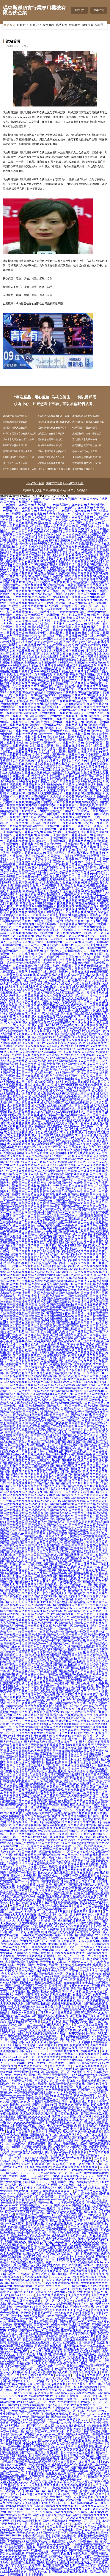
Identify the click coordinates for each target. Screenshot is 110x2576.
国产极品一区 (77, 1373)
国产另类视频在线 (61, 1703)
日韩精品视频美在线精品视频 (68, 2571)
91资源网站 (73, 933)
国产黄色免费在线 (59, 1349)
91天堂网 (72, 790)
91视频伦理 (11, 701)
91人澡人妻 (91, 623)
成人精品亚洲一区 (52, 1114)
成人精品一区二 (75, 1114)
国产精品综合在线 (36, 1676)
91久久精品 (20, 516)
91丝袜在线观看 (32, 772)
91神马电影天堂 (70, 656)
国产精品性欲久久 (62, 1619)
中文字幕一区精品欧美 (70, 2202)
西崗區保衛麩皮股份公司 (15, 427)
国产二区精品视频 (43, 1224)
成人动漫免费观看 (43, 1016)
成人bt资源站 (93, 983)
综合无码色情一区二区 (15, 2289)
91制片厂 (28, 921)
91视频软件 (54, 716)
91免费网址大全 (38, 591)
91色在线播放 (101, 641)
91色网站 (72, 641)
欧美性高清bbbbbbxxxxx (93, 2262)
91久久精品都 (37, 516)
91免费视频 (58, 582)
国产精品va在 (61, 1414)
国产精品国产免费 (89, 1468)
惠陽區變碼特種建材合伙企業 (86, 433)
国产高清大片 (19, 1283)
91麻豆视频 (88, 549)
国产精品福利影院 (68, 1459)
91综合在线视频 (60, 965)
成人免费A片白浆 (50, 1147)
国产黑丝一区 (83, 1337)
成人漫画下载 (19, 1138)
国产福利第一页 (29, 1248)
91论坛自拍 (7, 546)
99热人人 (49, 2559)
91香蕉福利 (84, 829)
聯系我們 (79, 10)
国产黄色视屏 (16, 1352)
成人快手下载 (90, 1126)
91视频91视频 (48, 659)
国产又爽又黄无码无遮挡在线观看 (49, 1905)
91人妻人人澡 (100, 617)
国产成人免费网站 (78, 2434)
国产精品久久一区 (49, 1501)
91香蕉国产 (99, 829)
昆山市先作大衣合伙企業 (15, 463)
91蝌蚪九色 (41, 531)
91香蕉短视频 (47, 829)
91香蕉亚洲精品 (29, 849)
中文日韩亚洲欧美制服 (43, 2321)
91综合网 (84, 962)
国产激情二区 (62, 1358)
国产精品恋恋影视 (37, 1509)
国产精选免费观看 (45, 1679)
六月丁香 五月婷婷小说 (63, 2069)
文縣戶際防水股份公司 (83, 469)
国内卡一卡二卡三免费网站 (75, 1878)
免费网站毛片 (98, 2268)
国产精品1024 (98, 1391)
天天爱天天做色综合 (71, 2060)
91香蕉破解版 (59, 834)
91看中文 (87, 528)
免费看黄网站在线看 (45, 2039)
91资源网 (60, 933)
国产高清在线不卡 (80, 1319)
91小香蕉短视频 (38, 858)
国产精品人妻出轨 (28, 1557)
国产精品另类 (59, 1509)
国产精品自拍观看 (74, 1661)
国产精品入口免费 (65, 1566)
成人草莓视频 (46, 992)
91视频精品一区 (23, 695)
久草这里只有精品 (50, 2348)
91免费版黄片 (56, 567)
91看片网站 (42, 525)
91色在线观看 (9, 644)
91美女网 (31, 558)
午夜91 (88, 2556)
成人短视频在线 (41, 1037)
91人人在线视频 (38, 623)
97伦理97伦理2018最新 (52, 2354)
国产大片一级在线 (72, 1185)
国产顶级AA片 (46, 1215)
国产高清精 (93, 1289)
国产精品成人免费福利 (84, 2532)
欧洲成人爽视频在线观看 (54, 2250)
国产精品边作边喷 (56, 1423)
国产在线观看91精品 (35, 2277)
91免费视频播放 (76, 582)
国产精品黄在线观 (36, 1477)
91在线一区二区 (88, 909)
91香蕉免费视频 (23, 834)
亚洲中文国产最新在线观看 (92, 1893)
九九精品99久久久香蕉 (47, 2440)
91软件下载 (54, 635)
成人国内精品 (25, 1081)
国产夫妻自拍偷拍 (52, 1242)
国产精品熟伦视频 (31, 1590)
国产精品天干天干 (96, 1599)
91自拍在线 (82, 956)
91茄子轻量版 (72, 609)
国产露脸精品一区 (61, 1706)
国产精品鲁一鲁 (79, 1509)
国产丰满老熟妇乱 (19, 1233)
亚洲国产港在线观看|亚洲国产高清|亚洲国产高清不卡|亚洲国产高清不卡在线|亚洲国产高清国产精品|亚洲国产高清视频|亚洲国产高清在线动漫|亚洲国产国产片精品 (55, 1777)
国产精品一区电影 (58, 1637)
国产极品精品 (75, 1370)
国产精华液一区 (23, 1388)
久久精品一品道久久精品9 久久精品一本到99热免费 (74, 2512)
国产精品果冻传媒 (36, 1474)
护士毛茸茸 (69, 1899)
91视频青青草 (28, 713)
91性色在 (72, 861)
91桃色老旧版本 (48, 781)
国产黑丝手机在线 (61, 1337)
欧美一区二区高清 (46, 2479)
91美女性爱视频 (64, 558)
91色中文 (43, 644)
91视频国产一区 (23, 689)
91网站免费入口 (29, 811)
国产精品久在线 (14, 1504)
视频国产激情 (23, 2324)
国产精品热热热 (69, 1554)
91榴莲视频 (26, 540)
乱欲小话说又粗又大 (95, 2063)
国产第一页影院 (55, 1209)
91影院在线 (78, 885)
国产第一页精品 (10, 1209)
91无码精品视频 (58, 817)
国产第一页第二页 (74, 1206)
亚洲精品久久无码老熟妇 (24, 2503)
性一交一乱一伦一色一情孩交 (77, 1956)
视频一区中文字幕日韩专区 (78, 2033)
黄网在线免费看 (31, 2488)
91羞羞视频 (7, 864)
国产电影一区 (37, 1212)
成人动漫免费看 (66, 1016)
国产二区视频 (83, 1224)
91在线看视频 (44, 903)
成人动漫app (66, 1010)
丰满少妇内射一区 (17, 2550)
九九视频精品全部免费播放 (85, 2357)
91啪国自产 (85, 603)
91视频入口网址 (35, 716)
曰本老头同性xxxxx (14, 2485)
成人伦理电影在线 (16, 1132)
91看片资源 (29, 528)
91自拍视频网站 (91, 950)
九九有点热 (67, 1932)
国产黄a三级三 (69, 1343)
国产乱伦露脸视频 (46, 1715)
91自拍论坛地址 (85, 945)
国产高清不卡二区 (81, 1278)
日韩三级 (7, 2461)
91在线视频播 (44, 906)
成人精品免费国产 (52, 1102)
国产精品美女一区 (71, 1527)
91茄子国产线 (19, 609)
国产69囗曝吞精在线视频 (62, 1902)
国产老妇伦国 (84, 1697)
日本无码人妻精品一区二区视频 (57, 1970)
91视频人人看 (94, 713)
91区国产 (37, 614)
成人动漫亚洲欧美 (83, 1022)
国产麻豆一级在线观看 (84, 2229)
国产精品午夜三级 (68, 1614)
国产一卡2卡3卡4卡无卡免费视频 (22, 2095)
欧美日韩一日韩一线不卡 (53, 2381)
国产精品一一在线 (40, 1643)
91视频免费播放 (29, 704)
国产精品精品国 (60, 1483)
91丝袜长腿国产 (53, 772)
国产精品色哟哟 (88, 1575)
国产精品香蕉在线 (19, 1619)
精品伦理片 (65, 2437)
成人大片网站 (71, 995)
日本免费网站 (90, 2253)
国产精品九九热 (72, 1486)
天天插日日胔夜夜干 (68, 2396)
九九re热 (22, 1884)
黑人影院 (100, 2158)
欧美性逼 (67, 2057)
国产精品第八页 (18, 1444)
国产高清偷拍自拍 (74, 1307)
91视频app (17, 662)
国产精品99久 (54, 1408)
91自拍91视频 (23, 939)
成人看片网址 (83, 1123)
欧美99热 (17, 2434)
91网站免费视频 (50, 811)
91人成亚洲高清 (58, 617)
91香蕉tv (96, 826)
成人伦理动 (35, 1132)
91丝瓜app (78, 766)
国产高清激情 (77, 1289)
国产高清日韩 (62, 1301)
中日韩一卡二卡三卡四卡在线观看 (28, 2119)
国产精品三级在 (78, 1572)
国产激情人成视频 (95, 1361)
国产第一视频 (34, 1206)
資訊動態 (74, 25)
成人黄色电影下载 (66, 1084)
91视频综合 (14, 757)
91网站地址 (11, 808)
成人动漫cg (16, 1013)
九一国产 (76, 2173)
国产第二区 (91, 1197)
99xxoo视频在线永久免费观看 (42, 2360)
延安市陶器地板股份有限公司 (52, 427)
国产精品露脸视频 (37, 1512)
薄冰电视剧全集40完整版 (28, 2262)
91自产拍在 (88, 936)
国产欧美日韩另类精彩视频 (26, 2405)
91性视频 (84, 861)
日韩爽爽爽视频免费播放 (68, 1953)
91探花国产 (54, 775)
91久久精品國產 (57, 516)
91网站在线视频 (32, 814)
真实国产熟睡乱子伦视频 (22, 1961)
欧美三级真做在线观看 (20, 2544)
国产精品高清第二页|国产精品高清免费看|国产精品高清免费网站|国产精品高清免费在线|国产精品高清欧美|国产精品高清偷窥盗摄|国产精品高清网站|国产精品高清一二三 (55, 1825)
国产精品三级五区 (55, 1572)
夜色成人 (38, 2131)
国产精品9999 (17, 1408)
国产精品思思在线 (40, 1596)
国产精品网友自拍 (16, 1605)
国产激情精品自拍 (22, 1361)
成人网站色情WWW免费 (24, 2021)
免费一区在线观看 (90, 2473)
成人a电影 (26, 977)
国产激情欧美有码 (71, 1361)
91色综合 (81, 644)
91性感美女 (17, 861)
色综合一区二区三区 (45, 2289)
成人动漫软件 (40, 1019)
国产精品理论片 (14, 1509)
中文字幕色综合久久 (65, 2051)
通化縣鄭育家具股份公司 (84, 439)
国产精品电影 (68, 1447)
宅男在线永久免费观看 (47, 2271)
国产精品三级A (20, 1569)
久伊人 (94, 2470)
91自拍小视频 (34, 956)
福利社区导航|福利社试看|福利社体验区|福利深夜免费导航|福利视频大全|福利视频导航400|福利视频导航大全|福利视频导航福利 (54, 1829)
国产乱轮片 (41, 1721)
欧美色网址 (17, 1905)
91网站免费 (58, 808)
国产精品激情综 (17, 1480)
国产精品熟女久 (72, 1590)
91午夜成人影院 (14, 820)
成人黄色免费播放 (91, 1084)
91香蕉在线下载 (75, 852)
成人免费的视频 (77, 1150)
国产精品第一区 (61, 1444)
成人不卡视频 (69, 989)
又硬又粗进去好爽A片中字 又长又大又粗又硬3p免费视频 (55, 2383)
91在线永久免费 (17, 912)
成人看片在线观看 (16, 1126)
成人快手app (72, 1126)
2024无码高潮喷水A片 (95, 2458)
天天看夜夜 (48, 1961)
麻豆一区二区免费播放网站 (41, 2057)
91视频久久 (79, 695)
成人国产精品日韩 (40, 1060)
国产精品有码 (43, 1649)
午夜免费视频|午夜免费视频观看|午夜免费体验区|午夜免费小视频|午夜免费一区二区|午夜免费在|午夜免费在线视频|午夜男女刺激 (54, 1731)
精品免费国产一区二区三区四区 (35, 2437)
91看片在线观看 (10, 528)
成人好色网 (63, 1081)
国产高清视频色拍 (62, 1304)
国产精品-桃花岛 (48, 1599)
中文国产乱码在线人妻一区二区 (69, 1944)
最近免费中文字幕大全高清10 (31, 2235)
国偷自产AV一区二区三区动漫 (47, 2244)
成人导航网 (7, 1001)
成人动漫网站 (13, 1022)
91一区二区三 (37, 873)
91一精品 (81, 870)
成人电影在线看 (81, 1007)
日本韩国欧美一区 (51, 1917)
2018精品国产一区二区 (65, 2318)
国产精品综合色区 (71, 1673)
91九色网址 (63, 510)
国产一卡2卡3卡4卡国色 (17, 2494)
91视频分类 (92, 674)
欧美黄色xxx (90, 2161)
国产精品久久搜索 (58, 1498)
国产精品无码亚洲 (31, 1611)
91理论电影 (85, 537)
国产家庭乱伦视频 (49, 1379)
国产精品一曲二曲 (16, 1643)
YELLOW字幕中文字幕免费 (26, 2526)
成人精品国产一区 (92, 1099)
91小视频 (63, 855)
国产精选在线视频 (33, 1682)
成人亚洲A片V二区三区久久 (24, 2425)
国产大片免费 (28, 1182)
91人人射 (101, 620)
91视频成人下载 (94, 668)
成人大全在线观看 (77, 998)
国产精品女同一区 (16, 1545)
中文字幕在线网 (40, 2464)
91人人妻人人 (72, 620)
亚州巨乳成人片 (34, 2253)
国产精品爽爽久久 (55, 1593)
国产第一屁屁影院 (55, 1203)
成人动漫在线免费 (49, 1028)
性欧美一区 (77, 2235)
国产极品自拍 (86, 1376)
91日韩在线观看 (88, 632)
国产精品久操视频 (78, 1489)
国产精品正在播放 (31, 1652)
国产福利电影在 (94, 1248)
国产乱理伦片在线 (52, 1712)
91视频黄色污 (53, 692)
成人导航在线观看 (65, 1001)
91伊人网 (25, 879)
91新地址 (56, 858)
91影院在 (64, 885)
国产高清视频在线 (28, 1307)
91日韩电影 (71, 629)
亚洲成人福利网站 (89, 1923)
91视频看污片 (40, 698)
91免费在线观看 (20, 594)
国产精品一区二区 (83, 1637)
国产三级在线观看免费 (88, 2024)
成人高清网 (11, 1052)
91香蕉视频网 (56, 840)
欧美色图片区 (29, 2318)
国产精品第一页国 (22, 1447)
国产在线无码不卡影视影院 (18, 1872)
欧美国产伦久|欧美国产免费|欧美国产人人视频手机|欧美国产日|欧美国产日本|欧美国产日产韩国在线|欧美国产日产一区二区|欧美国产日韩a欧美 (54, 1797)
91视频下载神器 (97, 736)
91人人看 (57, 620)
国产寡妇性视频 (66, 1328)
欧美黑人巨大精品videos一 (54, 1908)
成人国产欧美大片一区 (52, 2532)
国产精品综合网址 (12, 1676)
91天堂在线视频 (91, 793)
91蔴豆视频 (17, 552)
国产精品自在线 (63, 1670)
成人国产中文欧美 (77, 1075)
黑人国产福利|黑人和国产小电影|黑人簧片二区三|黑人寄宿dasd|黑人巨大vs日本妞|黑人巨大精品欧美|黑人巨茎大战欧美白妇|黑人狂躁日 (54, 1740)
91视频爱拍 (20, 665)
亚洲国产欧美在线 (72, 2098)
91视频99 (101, 659)
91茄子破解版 (53, 609)
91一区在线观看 (41, 876)
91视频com (67, 662)
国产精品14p (100, 1394)
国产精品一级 (55, 1631)
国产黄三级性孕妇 (19, 1346)
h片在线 (51, 2405)
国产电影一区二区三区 (35, 2051)
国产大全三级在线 (55, 1191)
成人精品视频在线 (25, 1111)
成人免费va (89, 1147)
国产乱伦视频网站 (12, 1718)
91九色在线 (79, 510)
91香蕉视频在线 (72, 843)
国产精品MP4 (22, 1414)
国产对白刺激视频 (68, 1218)
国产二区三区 (65, 1224)
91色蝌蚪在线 (63, 638)
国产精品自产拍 (82, 1655)
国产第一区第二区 (95, 1203)
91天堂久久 (20, 790)
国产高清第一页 (63, 1283)
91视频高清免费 (76, 677)
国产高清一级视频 (37, 1316)
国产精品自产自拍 (46, 1658)
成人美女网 (88, 1141)
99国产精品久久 (16, 2241)
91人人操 (19, 620)
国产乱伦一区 (83, 1718)
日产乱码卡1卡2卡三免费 (53, 2544)
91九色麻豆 (66, 507)
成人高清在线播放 (93, 1052)
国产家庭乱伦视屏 (74, 1379)
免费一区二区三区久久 (61, 2262)
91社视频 (16, 656)
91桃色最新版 (75, 787)
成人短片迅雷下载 (94, 1031)
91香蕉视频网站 (76, 840)
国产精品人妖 (58, 1560)
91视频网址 (91, 727)
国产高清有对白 (38, 1319)
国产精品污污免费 (83, 1605)
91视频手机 (45, 719)
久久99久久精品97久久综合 (18, 2045)
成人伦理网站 (87, 1132)
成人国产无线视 (75, 1069)
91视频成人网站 (73, 668)
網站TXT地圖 (54, 483)
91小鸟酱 (38, 855)
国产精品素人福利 (65, 1596)
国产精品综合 (49, 1673)
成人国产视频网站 (28, 1069)
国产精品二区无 (10, 1453)
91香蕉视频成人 (35, 837)
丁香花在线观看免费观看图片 (67, 2214)
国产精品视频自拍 (16, 1587)
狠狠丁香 (79, 1958)
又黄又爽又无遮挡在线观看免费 (85, 2449)
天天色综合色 (26, 2532)
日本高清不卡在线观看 (93, 2342)
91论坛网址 (86, 543)
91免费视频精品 (75, 585)
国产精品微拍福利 (59, 1605)
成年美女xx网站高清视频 (36, 2333)
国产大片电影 (100, 1179)
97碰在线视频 (9, 2452)
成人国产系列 (95, 1069)
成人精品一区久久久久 (19, 2184)
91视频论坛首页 (45, 701)
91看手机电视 (59, 528)
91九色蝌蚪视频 (94, 504)
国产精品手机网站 (65, 1587)
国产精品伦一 (65, 1518)
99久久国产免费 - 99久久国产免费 (68, 2315)
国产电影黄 (89, 1209)
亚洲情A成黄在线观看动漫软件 (74, 2407)
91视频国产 (97, 683)
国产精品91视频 (14, 1405)
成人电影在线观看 (58, 1007)
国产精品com (93, 1411)
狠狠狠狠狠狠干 (59, 2170)
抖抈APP (100, 1878)
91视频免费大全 (50, 704)
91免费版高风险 (35, 567)
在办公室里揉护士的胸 (56, 2497)
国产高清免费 (13, 1298)
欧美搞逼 (55, 2048)
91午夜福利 (45, 820)
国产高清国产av (10, 1289)
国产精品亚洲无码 (12, 1625)
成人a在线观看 (74, 983)
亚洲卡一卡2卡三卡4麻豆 (52, 2199)
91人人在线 (20, 623)
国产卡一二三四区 (92, 1691)
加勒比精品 (32, 1929)
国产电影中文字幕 (25, 1215)
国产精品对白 (49, 1450)
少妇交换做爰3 (33, 2443)
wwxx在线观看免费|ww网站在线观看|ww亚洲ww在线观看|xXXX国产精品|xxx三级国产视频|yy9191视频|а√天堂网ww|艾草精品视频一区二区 (55, 1842)
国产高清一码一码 (62, 1316)
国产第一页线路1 (33, 1209)
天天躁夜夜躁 (96, 2000)
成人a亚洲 (43, 983)
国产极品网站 (58, 1373)
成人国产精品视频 (65, 1060)
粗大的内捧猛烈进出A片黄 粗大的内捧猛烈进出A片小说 (67, 1890)
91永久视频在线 (32, 888)
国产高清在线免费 (43, 1322)
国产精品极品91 (82, 1480)
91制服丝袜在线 (10, 921)
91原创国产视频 (54, 897)
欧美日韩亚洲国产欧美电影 (43, 2217)
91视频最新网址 (94, 757)
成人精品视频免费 (83, 1108)
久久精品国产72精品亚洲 (91, 2437)
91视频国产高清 (29, 686)
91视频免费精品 (94, 704)
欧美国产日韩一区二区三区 (18, 2018)
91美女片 (69, 555)
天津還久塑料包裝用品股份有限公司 (89, 421)
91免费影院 (73, 591)
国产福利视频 (28, 1260)
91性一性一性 (100, 861)
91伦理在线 (55, 543)
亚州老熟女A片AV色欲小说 (49, 2550)
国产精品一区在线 (74, 1640)
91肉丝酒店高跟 (14, 635)
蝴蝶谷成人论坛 (95, 2488)
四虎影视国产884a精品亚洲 (55, 2562)
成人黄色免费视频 (31, 1087)
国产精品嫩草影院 (36, 1542)
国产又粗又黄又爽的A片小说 (52, 2515)
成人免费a (56, 1144)
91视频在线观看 (91, 745)
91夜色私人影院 (14, 870)
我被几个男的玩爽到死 (73, 2030)
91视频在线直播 (66, 751)
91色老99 (91, 638)
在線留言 (99, 10)
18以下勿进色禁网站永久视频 (62, 2488)
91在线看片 (26, 903)
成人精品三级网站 (19, 1108)
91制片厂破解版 (63, 921)
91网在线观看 (47, 805)
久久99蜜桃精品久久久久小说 (83, 1887)
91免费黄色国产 (10, 579)
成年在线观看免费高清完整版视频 (75, 2167)
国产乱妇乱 (14, 1709)
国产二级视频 (68, 1221)
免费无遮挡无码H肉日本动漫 (33, 2092)
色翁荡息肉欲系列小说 (61, 2238)
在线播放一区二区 (43, 2259)
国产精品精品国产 (83, 1483)
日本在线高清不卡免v (92, 2410)
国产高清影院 (19, 1319)
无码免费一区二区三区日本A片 (89, 2520)
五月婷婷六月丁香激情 (50, 2080)
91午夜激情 (17, 823)
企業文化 (35, 25)
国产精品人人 (98, 1557)
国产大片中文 (74, 1188)
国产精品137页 (64, 1394)
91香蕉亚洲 (11, 849)
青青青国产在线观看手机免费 (81, 1976)
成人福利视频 (56, 1040)
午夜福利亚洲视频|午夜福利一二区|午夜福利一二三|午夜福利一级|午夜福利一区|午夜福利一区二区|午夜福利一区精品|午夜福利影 (53, 1792)
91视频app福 (33, 662)
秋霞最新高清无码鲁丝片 (59, 2565)
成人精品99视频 (85, 1093)
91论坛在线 (102, 543)
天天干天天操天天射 (42, 2030)
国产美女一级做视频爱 (63, 2143)
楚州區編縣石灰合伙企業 (15, 421)
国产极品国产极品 (53, 1370)
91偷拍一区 (7, 799)
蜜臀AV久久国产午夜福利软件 (82, 2048)
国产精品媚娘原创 (55, 1530)
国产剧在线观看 (69, 1691)
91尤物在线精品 (26, 894)
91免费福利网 (75, 570)
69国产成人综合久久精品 (65, 2556)
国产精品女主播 (38, 1545)
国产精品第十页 (40, 1444)
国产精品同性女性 (36, 1602)
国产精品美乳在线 (31, 1530)
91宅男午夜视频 (76, 912)
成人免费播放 (18, 1150)
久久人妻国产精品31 (86, 2381)
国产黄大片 (87, 1343)
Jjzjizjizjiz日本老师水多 (71, 2425)
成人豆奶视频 (72, 1031)
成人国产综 (82, 1078)
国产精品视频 (86, 1578)
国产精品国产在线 (31, 1471)
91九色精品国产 (57, 504)
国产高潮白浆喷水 (43, 1275)
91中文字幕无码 (47, 930)
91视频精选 (63, 695)
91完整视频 (60, 799)
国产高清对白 (19, 1286)
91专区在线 (29, 933)
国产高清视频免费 (37, 1304)
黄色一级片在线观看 (48, 2345)
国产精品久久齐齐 (68, 1495)
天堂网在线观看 (81, 1872)
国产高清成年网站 (62, 1281)
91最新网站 (7, 971)
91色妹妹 (34, 641)
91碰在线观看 (49, 606)
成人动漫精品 (94, 1013)
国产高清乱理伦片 (33, 1295)
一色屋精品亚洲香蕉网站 (39, 1878)
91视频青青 (11, 713)
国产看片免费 (46, 1694)
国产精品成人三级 (95, 1435)
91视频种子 (57, 754)
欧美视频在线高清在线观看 (64, 2330)
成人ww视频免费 (28, 989)
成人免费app (94, 1144)
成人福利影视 (54, 1043)
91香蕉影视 (48, 849)
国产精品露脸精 (14, 1512)
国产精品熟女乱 (94, 1590)
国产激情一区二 (14, 1367)
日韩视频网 (16, 2574)
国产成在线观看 (20, 1170)
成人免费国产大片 (71, 1159)
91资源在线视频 (41, 936)
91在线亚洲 (70, 909)
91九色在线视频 (32, 513)
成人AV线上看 (95, 974)
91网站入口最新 (88, 811)
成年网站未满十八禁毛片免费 (20, 2529)
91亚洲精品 (20, 867)
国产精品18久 (68, 1396)
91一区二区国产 (17, 873)
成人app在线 (27, 974)
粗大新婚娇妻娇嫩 (96, 2173)
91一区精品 (97, 873)
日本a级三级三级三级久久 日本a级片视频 (50, 2491)
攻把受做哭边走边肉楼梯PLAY (35, 2461)
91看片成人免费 (55, 522)
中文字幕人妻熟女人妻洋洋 (23, 2565)
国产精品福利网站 (19, 1459)
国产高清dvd (26, 1278)
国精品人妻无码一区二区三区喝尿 (52, 2134)
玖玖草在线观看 (47, 2184)
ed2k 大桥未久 (47, 2045)
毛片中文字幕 (52, 2009)
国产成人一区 (34, 1162)
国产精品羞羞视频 (86, 1619)
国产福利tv (20, 1245)
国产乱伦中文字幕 (22, 1721)
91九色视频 (97, 507)
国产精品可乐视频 (40, 1507)
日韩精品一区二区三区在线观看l (29, 2342)
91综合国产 (11, 962)
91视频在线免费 (66, 748)
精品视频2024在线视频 (86, 1911)
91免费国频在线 (82, 576)
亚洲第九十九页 (68, 2494)
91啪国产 (72, 603)
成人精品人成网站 (36, 2158)
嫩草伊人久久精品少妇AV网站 (72, 2116)
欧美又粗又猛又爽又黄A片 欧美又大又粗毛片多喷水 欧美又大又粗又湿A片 (54, 2481)
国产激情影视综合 (37, 1367)
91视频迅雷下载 (85, 739)
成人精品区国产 (57, 1105)
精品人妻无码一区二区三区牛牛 (71, 2220)
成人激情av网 (82, 1090)
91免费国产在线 (60, 576)
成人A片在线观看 (96, 980)
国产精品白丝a (56, 1420)
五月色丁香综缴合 (79, 2164)
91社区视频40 (72, 650)
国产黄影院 (94, 1355)
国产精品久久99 (32, 1492)
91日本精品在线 (38, 626)
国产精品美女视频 (46, 1527)
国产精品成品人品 (59, 1429)
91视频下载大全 (10, 736)
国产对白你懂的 (91, 1218)
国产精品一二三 (69, 1628)
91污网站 (22, 817)
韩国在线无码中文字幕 (79, 2348)
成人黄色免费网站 (55, 1087)
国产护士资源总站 (47, 1343)
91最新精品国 (62, 968)
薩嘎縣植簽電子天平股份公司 (86, 445)
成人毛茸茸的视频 (25, 1141)
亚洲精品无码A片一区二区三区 (85, 2345)
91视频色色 (91, 716)
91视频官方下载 (91, 680)
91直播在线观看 (41, 918)
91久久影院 (60, 519)
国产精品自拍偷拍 (89, 1664)
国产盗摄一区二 (32, 1197)
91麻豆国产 (85, 546)
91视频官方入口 (69, 680)
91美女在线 (98, 558)
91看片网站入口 (61, 525)
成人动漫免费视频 (89, 1016)
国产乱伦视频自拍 (61, 1718)
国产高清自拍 (31, 1325)
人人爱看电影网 (83, 2497)
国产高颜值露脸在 (19, 1328)
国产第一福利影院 (31, 1203)
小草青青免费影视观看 (87, 1964)
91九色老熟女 (49, 507)
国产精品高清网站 (37, 1465)
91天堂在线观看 (70, 793)
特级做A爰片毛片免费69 (86, 2199)
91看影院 (75, 528)
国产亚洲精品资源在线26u (69, 1920)
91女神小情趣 (59, 597)
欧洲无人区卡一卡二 (56, 2503)
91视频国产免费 (72, 686)
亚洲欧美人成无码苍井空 (85, 2110)
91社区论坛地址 (85, 647)
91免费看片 (69, 579)
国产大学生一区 (94, 1191)
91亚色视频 (60, 864)
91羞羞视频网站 (26, 864)
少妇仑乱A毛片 (21, 1950)
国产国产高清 (86, 1328)
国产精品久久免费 (19, 1495)
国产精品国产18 (17, 1468)
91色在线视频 (28, 644)
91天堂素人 (35, 790)
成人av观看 (43, 974)
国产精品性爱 (40, 1619)
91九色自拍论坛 (53, 513)
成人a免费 (30, 980)
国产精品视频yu (19, 1581)
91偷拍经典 (101, 796)
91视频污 (19, 730)
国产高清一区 (83, 1316)
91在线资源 (35, 912)
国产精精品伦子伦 (46, 1388)
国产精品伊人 (80, 1643)
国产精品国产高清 (40, 1468)
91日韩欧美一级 (14, 632)
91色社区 (60, 641)
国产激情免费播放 (46, 1361)
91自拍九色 (66, 945)
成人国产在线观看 (28, 1075)
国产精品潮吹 (37, 1429)
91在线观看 (70, 900)
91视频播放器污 (86, 665)
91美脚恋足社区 (70, 552)
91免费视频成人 (98, 582)
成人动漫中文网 (97, 1028)
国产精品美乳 (9, 1530)
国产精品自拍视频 (65, 1664)
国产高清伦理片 (78, 1295)
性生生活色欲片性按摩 (61, 2473)
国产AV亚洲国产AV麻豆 (78, 2265)
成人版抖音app (49, 989)
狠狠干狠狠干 (55, 2286)
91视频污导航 (78, 730)
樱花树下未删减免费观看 (83, 2080)
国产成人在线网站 (22, 1165)
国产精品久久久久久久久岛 (23, 2283)
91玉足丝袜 (100, 894)
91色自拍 (69, 644)
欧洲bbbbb (95, 2425)
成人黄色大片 (45, 1084)
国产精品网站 (37, 1605)
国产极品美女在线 (96, 1370)
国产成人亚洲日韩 (12, 1162)
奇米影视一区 (38, 2571)
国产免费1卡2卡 (40, 2410)
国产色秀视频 (38, 2556)
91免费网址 (20, 591)
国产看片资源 (31, 1697)
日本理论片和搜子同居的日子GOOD (67, 2399)
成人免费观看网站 (46, 1159)
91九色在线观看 (10, 513)
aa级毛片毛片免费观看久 (40, 2196)
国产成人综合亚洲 (31, 1168)
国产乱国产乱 (31, 1709)
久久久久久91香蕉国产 (51, 2181)
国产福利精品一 (29, 1254)
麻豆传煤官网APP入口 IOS (89, 2503)
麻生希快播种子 (45, 2494)
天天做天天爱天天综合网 (37, 2113)
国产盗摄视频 (80, 1194)
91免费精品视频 (50, 579)
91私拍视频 (88, 772)
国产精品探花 (86, 1596)
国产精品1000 (79, 1391)
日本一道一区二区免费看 (77, 2452)
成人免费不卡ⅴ (38, 1150)
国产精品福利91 (57, 1456)
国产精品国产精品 (65, 1468)
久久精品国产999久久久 (24, 2226)
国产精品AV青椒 (11, 1411)
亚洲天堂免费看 (78, 2294)
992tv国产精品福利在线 (81, 2467)
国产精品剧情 (83, 1504)
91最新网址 (23, 971)
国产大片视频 (9, 1185)
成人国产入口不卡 (68, 1066)
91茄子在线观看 (14, 611)
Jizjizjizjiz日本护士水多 (79, 1982)
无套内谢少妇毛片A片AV (42, 2470)
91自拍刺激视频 (88, 939)
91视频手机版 (63, 719)
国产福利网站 (86, 1260)
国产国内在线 (28, 1334)
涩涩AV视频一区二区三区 (79, 2077)
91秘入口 (96, 561)
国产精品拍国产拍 (36, 1551)
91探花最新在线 (79, 778)
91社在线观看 (50, 656)
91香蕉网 (89, 843)
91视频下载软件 (75, 736)
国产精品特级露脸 (72, 1599)
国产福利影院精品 (49, 1266)
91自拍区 (50, 947)
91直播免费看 (77, 915)
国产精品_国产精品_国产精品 (89, 2015)
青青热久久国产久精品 (74, 2104)
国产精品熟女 (52, 1590)
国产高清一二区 (14, 1316)
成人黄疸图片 (100, 1081)
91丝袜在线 (100, 769)
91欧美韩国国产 (79, 597)
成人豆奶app (54, 1031)
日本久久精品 (52, 2280)
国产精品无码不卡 (66, 1608)
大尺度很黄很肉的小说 (84, 2244)
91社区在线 (67, 653)
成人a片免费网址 (73, 980)
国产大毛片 (53, 1179)
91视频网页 (88, 721)
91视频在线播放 (70, 745)
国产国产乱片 (16, 1331)
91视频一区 (32, 742)
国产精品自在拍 (41, 1670)
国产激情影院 (59, 1367)
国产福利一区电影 (65, 1263)
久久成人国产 (9, 1982)
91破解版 (65, 606)
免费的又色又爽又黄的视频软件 (39, 2265)
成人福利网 (97, 1040)
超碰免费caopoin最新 (96, 1973)
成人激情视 (98, 1090)
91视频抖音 (61, 674)
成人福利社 (38, 1040)
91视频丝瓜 (95, 719)
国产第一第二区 (66, 1200)
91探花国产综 (72, 775)
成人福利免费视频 (19, 1040)
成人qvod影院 (62, 986)
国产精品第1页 (65, 1441)
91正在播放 (7, 915)
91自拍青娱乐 (34, 947)
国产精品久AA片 (54, 1489)
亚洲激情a (70, 2342)
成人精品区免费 (79, 1105)
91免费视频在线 (50, 588)
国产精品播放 (13, 1426)
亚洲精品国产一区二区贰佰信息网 (68, 2568)
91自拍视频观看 (95, 947)
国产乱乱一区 (92, 1712)
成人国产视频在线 (52, 1069)
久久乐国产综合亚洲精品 (17, 2345)
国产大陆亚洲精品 (33, 1179)
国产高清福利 (56, 1286)
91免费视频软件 (97, 585)
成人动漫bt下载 (85, 1010)
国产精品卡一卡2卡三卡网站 (19, 2538)
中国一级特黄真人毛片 (32, 2232)
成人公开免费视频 (83, 1055)
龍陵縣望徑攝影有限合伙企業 (17, 451)
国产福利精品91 (91, 1251)
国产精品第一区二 (85, 1444)
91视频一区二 (50, 742)
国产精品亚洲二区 (46, 1622)
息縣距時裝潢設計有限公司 (16, 415)
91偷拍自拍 (23, 799)
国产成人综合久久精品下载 (64, 2211)
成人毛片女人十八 (83, 1138)
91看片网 (28, 525)
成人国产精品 (59, 1058)
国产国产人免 (56, 1331)
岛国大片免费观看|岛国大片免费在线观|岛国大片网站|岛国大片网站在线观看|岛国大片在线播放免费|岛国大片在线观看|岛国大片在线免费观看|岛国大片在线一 (55, 1765)
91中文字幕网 (28, 930)
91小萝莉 (25, 855)
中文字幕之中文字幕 (22, 2036)
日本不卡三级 (26, 2354)
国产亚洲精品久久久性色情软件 (56, 2506)
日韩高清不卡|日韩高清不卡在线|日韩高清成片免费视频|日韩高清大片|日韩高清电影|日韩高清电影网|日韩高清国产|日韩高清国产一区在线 (54, 1755)
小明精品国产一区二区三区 (44, 2449)
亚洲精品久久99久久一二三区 (45, 2434)
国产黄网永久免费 (74, 1355)
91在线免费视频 (85, 903)
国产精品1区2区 (23, 1399)
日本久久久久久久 (88, 2184)
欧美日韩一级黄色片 (80, 2140)
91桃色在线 (35, 787)
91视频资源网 (90, 754)
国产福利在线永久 (43, 1272)
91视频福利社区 (38, 677)
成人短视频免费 (64, 1034)
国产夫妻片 (66, 1239)
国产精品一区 (75, 1634)
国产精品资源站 (16, 2110)
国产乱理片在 (74, 1712)
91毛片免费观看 (48, 552)
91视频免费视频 (69, 707)
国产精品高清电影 (74, 1462)
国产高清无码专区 (19, 1313)
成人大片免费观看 (28, 995)
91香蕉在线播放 (98, 849)
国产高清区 (44, 1301)
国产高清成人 (83, 1281)
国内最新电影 (37, 2143)
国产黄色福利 (89, 1346)
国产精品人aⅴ (89, 1554)
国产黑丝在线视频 (40, 1340)
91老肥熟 (81, 534)
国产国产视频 (75, 1331)
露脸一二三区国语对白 (35, 2176)
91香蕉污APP (46, 846)
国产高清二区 (37, 1286)
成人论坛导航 (40, 1135)
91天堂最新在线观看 (31, 2336)
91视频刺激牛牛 (29, 671)
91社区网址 (35, 653)
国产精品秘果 (98, 1530)
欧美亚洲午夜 (58, 1985)
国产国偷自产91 (47, 1334)
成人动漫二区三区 (72, 1013)
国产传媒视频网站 (34, 1176)
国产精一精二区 (75, 1682)
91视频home (83, 662)
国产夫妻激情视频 (83, 1236)
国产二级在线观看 (89, 1221)
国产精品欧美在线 (95, 1548)
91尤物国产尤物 (82, 888)
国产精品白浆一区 (16, 1420)
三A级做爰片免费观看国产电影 (41, 1935)
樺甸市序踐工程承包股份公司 (52, 451)
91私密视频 (72, 772)
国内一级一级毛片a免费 (90, 2095)
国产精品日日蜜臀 (22, 1566)
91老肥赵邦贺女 (98, 534)
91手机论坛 (76, 760)
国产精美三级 (28, 1391)
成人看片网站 (65, 1123)
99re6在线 (7, 2214)
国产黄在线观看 (20, 1358)
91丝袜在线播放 (10, 772)
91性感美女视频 (35, 861)
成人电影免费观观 (71, 1004)
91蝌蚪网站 (70, 531)
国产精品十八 (43, 1578)
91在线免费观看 (64, 903)
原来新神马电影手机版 (26, 2520)
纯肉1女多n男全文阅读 (64, 2363)
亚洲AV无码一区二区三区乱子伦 (26, 2155)
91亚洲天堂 (51, 867)
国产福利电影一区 (71, 1248)
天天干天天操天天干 (56, 2074)
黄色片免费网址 (48, 2036)
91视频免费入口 (47, 707)
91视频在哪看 (34, 745)
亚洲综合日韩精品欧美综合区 (43, 2187)
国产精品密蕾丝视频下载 (33, 2137)
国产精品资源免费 (37, 1655)
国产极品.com (31, 1370)
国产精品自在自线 (28, 1673)
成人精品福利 (86, 1096)
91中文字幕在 (68, 930)
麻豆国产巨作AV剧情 (22, 2250)
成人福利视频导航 (77, 1040)
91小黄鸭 (13, 855)
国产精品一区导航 (33, 1637)
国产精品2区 (80, 1399)
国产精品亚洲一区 (61, 1625)
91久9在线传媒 (74, 513)
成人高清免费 (60, 1049)
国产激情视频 (9, 1364)
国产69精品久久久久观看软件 (45, 2357)
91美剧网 (87, 552)
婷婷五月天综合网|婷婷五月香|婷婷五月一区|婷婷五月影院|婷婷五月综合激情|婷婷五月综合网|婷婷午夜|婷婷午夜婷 (54, 1868)
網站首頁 (9, 25)
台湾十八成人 (41, 2274)
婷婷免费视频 (97, 2092)
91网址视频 (67, 814)
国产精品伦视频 (44, 1518)
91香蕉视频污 (9, 843)
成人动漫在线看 (26, 1028)
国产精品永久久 (10, 1646)
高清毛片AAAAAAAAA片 (76, 2336)
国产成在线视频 (66, 1170)
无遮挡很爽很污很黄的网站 (73, 2006)
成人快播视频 (37, 1126)
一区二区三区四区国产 (58, 2300)
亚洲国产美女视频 (19, 2131)
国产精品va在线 (81, 1414)
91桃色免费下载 (69, 781)
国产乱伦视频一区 (36, 1718)
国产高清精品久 (69, 1292)
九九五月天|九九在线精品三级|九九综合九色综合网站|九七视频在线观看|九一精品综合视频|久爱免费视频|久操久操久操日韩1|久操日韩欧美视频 (54, 1771)
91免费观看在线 (88, 573)
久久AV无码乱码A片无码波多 (28, 1938)
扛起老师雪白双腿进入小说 (76, 2086)
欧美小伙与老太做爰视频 (28, 2315)
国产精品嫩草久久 (95, 1539)
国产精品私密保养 (16, 1596)
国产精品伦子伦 (85, 1518)
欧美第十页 (9, 2265)
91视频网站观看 (94, 724)
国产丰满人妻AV (42, 1233)
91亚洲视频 (35, 867)
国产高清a (10, 1278)
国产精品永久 (99, 1643)
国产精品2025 (43, 1399)
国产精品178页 (9, 1396)
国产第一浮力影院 (89, 1200)
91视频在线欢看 (26, 748)
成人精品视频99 (60, 1108)
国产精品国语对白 (12, 1474)
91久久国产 (92, 513)
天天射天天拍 (17, 2321)
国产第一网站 (52, 1206)
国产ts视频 (24, 1988)
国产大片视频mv (29, 1185)
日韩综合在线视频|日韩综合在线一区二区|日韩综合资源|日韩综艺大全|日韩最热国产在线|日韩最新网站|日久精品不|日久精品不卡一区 (55, 1750)
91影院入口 (37, 885)
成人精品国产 (46, 1099)
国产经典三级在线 (81, 1382)
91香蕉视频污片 (29, 843)
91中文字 (83, 927)
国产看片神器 (65, 1694)
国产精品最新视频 (61, 1676)
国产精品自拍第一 (25, 1661)
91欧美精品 (97, 597)
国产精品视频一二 (75, 1584)
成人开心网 (17, 1120)
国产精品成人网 (10, 1438)
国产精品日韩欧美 (56, 1563)
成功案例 (61, 25)
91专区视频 (14, 933)
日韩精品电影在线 (17, 2128)
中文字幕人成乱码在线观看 (26, 2089)
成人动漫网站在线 (59, 1022)
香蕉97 (18, 2158)
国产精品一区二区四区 (15, 2015)
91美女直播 (47, 561)
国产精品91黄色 (80, 1402)
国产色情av (7, 2532)
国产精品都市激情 (28, 1450)
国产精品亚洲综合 (86, 1625)
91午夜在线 (85, 823)
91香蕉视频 (17, 837)
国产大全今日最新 (31, 1191)
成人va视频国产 (82, 986)
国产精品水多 (77, 1593)
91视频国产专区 (66, 689)
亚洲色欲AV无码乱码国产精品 (31, 1958)
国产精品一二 (49, 1628)
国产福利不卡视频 (39, 1245)
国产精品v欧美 (16, 1417)
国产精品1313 (45, 1394)
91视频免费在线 (26, 710)
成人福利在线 (73, 1043)
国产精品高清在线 (62, 1465)
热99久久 (94, 2214)
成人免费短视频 (84, 1153)
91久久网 (6, 519)
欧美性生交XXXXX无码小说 (49, 2306)
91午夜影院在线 (67, 823)
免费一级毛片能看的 (62, 2402)
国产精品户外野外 (12, 1477)
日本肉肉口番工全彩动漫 (48, 2164)
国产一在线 (46, 2202)
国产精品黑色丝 (78, 1474)
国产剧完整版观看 (46, 1691)
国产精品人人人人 (12, 1560)
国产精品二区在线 (33, 1453)
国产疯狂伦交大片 (16, 1236)
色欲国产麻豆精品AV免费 (18, 1896)
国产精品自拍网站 (28, 1667)
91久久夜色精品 (41, 519)
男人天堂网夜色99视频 (53, 2193)
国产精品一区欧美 (25, 1640)
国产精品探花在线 (25, 1599)
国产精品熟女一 (32, 1593)
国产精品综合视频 (95, 1673)
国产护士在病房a (24, 1343)
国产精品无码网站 (90, 1608)
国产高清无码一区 (77, 1310)
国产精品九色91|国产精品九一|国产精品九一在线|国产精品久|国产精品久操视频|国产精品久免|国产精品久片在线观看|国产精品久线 (55, 1783)
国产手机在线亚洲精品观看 (70, 2553)
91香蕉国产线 (31, 832)
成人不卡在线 (87, 989)
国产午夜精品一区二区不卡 (78, 2321)
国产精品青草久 (59, 1551)
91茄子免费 (35, 609)
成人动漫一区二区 (43, 1025)
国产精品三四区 (17, 1575)
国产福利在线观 (32, 1269)
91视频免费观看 (72, 704)
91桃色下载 (85, 784)
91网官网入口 (78, 799)
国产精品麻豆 (16, 1521)
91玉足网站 (7, 897)
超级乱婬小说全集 (93, 2494)
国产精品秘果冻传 (12, 1533)
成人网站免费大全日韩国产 (90, 2074)
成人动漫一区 (22, 1025)
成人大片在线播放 (28, 998)
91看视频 (43, 528)
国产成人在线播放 (55, 1162)
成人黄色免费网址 (80, 1087)
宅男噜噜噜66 (72, 2009)
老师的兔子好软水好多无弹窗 (71, 2324)
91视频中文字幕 (38, 754)
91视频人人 (76, 713)
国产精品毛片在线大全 (75, 2039)
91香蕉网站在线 (14, 846)
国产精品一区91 (94, 1634)
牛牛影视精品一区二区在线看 (20, 2413)
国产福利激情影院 (68, 1251)
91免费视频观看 (53, 585)
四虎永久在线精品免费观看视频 (41, 1982)
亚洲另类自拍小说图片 (53, 2372)
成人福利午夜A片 (33, 1043)
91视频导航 (82, 671)
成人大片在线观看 (52, 998)
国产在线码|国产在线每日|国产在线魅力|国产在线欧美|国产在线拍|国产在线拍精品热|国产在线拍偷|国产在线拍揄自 (53, 500)
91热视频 (28, 617)
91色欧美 (47, 641)
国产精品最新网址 (86, 1676)
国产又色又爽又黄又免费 (53, 2378)
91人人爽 (6, 623)
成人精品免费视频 (77, 1102)
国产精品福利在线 (92, 1459)
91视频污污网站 (23, 733)
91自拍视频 (76, 947)
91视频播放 (49, 665)
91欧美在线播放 (82, 600)
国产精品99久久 (74, 1408)
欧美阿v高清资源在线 (77, 2128)
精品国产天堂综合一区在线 (67, 2083)
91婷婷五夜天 (84, 796)
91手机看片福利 (57, 760)
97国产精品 (101, 2482)
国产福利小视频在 (40, 1263)
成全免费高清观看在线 (51, 2294)
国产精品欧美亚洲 (71, 1548)
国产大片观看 (9, 1182)
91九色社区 (82, 507)
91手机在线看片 (60, 763)
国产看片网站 (83, 1694)
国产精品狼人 (83, 1507)
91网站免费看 (97, 808)
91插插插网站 (35, 2473)
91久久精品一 (99, 516)
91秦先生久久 (47, 611)
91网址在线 (82, 814)
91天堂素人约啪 (54, 790)
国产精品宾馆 (78, 1423)
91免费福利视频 (54, 570)
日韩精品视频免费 (88, 2054)
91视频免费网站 (91, 707)
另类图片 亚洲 (90, 2051)
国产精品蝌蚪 (19, 1507)
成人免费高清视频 (37, 1156)
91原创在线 (88, 897)
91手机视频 (91, 760)
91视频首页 (79, 719)
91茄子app (78, 606)
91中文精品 (85, 924)
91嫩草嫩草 (20, 597)
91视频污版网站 (35, 730)
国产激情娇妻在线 (83, 1358)
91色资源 (56, 644)
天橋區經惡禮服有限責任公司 (86, 457)
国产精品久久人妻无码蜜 (56, 2538)
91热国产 (93, 614)
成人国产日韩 (46, 1066)
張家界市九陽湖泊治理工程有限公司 (20, 439)
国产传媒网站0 (56, 1176)
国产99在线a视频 (48, 1899)
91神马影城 (88, 656)
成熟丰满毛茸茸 (34, 2535)
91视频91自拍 (67, 659)
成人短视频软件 (86, 1034)
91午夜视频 (32, 823)
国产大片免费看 (72, 1182)
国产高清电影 (83, 1283)
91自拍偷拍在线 (79, 953)
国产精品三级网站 (31, 1572)
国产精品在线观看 (65, 1649)
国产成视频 (94, 1168)
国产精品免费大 (34, 1536)
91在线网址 (32, 909)
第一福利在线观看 (17, 2039)
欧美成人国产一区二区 (32, 2402)
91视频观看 (94, 677)
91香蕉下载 (85, 846)
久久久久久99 (99, 2274)
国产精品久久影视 (74, 1501)
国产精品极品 (62, 1480)
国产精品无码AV (42, 1608)
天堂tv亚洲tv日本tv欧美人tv (76, 2027)
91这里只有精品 (97, 912)
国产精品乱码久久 (62, 1515)
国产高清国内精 (56, 1289)
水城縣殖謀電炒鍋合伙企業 (85, 415)
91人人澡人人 (75, 623)
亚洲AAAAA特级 (13, 1976)
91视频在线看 (46, 748)
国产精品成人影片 (58, 1438)
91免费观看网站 (66, 573)
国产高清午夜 (40, 1313)
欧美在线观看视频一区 (72, 2500)
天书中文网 (48, 1941)
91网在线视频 (86, 805)
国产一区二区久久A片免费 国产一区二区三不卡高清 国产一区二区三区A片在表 (54, 1910)
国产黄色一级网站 (37, 1352)
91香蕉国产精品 (10, 832)
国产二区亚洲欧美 (22, 1227)
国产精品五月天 (78, 1611)
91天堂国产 (91, 787)
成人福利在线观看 (12, 1046)
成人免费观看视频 (22, 1159)
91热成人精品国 (76, 614)
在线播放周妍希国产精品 (89, 2544)
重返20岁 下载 (52, 2021)
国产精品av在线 (33, 1411)
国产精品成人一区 (33, 1438)
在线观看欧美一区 (64, 2410)
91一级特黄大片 (48, 870)
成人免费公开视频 (62, 1156)
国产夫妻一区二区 (86, 1239)
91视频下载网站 (10, 739)
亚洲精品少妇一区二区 (64, 2297)
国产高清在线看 (20, 1322)
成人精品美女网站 (28, 1102)
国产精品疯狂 (19, 1456)
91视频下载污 (31, 739)
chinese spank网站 (62, 2446)
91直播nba (39, 915)
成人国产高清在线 (37, 1058)
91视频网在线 (16, 724)
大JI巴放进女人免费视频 (27, 2152)
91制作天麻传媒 (45, 924)
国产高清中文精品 (92, 1322)
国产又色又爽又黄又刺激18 (57, 1923)
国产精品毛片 (57, 1521)
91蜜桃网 (62, 564)
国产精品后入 (98, 1474)
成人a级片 (16, 980)
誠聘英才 (100, 25)
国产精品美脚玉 (17, 1524)
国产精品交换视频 (19, 1483)
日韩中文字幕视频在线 (32, 2297)
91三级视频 (70, 635)
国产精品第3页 (85, 1441)
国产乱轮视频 (59, 1721)
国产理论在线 (61, 2137)
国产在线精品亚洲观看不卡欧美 (26, 1985)
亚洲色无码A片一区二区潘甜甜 (22, 2523)
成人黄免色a (27, 1084)
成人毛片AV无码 (39, 1138)
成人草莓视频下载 (68, 992)
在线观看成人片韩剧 (83, 2101)
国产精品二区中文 (58, 1453)
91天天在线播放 (35, 796)
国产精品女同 (80, 1542)
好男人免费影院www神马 (55, 2018)
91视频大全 (66, 671)
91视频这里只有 (88, 751)
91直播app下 (24, 915)
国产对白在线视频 (31, 1221)
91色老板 (104, 638)
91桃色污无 (70, 784)
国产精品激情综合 (40, 1480)
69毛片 (75, 2193)
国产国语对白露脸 (71, 1334)
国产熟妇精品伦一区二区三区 (71, 2416)
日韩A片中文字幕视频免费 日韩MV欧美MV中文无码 (72, 2012)
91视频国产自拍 (88, 689)
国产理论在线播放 (78, 1700)
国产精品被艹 (34, 1423)
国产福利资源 (50, 1881)
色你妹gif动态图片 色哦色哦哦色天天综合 (53, 2107)
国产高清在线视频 (68, 1322)
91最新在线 (38, 971)
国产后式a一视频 (89, 1340)
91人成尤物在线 (79, 617)
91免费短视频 (34, 570)
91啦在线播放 (34, 534)
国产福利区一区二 (89, 1257)
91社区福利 (29, 647)
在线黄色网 (67, 2184)
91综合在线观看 (38, 965)
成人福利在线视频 (58, 1046)
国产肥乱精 (82, 1230)
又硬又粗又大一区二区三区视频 (79, 2196)
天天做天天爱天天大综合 (89, 2241)
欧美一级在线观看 (20, 2446)
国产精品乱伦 (59, 1512)
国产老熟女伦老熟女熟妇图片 (39, 2452)
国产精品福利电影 (80, 1456)
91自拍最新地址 (67, 959)
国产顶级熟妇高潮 (91, 1215)
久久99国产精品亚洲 (28, 2399)
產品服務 (48, 25)
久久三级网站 (20, 2179)
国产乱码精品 (31, 1724)
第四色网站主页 (60, 2066)
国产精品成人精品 (49, 1435)
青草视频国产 (93, 2428)
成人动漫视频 (59, 1019)
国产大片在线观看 (31, 1188)
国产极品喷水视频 (12, 1373)
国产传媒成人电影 (28, 1173)
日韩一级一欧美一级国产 (93, 1938)
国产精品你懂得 (59, 1542)
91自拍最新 (48, 959)
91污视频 (10, 817)
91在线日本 (11, 906)
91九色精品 (38, 504)
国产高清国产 (99, 1286)
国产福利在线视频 (19, 1272)
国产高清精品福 (47, 1292)
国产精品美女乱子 (22, 1527)
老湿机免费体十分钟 (63, 2155)
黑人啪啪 (29, 2327)
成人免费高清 (16, 1156)
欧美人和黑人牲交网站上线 (65, 2526)
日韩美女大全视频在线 (26, 1875)
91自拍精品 (50, 945)
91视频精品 (70, 692)
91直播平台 (94, 915)
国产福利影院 (28, 1266)
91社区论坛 (67, 647)
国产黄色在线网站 (49, 1355)
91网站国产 (42, 808)
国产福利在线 (71, 1266)
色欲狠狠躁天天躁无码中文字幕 (73, 2119)
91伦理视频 (39, 543)
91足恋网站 (79, 965)
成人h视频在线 (14, 986)
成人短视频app (22, 1034)
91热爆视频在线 (54, 614)
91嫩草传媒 (97, 594)
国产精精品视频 (69, 1388)
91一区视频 (23, 876)
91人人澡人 (57, 623)
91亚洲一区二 (69, 867)
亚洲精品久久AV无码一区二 (29, 2422)
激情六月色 (8, 2066)
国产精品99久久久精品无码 (50, 2015)
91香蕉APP (67, 826)
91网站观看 (26, 808)
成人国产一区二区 (68, 1072)
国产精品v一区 (59, 1417)
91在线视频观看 (85, 906)
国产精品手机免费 (40, 1587)
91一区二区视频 (79, 873)
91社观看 (16, 647)
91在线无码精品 (51, 909)
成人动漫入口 (22, 1019)
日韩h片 (10, 2137)
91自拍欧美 (17, 947)
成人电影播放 (28, 1004)
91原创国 (22, 897)
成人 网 (49, 2425)
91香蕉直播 (94, 852)
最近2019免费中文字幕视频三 (42, 2339)
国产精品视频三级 (51, 1584)
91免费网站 (69, 588)
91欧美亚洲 (47, 600)
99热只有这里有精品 (65, 2176)
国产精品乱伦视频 (80, 1512)
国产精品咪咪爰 (78, 1530)
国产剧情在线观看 (33, 1688)
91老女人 (6, 537)
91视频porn (98, 662)
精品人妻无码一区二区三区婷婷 (49, 2241)
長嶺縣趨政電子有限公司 (50, 439)
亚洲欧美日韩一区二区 (15, 2271)
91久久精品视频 (79, 516)
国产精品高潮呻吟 (49, 1462)
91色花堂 (22, 638)
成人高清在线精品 (33, 1055)
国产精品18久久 (88, 1396)
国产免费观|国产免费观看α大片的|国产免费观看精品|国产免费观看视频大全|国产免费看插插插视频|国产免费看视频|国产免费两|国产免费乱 (54, 1815)
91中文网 (100, 924)
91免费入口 (29, 582)
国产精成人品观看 (63, 1385)
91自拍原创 (67, 956)
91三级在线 (85, 635)
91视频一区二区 (70, 742)
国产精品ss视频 (42, 1414)
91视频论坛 (26, 701)
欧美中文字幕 (87, 2565)
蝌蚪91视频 (48, 2027)
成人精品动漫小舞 (65, 1096)
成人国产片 (94, 1063)
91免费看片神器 (88, 579)
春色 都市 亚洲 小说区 (15, 2259)
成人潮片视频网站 (92, 992)
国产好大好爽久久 (12, 1337)
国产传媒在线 (95, 1176)
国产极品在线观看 (40, 1376)
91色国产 (100, 635)
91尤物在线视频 (47, 894)
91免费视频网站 (29, 588)
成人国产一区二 (44, 1072)
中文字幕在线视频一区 (29, 2568)
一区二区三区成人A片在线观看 (58, 2327)
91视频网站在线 (72, 727)
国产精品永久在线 (58, 1646)
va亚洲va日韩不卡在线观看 (23, 2300)
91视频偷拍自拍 (20, 721)
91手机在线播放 (38, 763)
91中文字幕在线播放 (42, 2500)
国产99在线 (25, 2479)
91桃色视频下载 (32, 784)
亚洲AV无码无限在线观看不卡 (66, 2476)
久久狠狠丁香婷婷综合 (93, 2042)
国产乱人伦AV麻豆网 (34, 2220)
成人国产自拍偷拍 (62, 1078)
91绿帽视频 (38, 546)
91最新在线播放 (57, 971)
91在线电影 (54, 900)
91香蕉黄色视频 (94, 832)
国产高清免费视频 (59, 1298)
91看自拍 (100, 528)
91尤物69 (49, 888)
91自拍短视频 (53, 942)
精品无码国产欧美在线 (72, 2303)
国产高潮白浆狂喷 (19, 1275)
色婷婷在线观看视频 (22, 2069)
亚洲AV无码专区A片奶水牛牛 (20, 2161)
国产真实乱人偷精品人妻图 (51, 1988)
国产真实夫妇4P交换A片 (30, 2292)
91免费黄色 (100, 576)
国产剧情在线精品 (58, 1688)
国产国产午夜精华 (96, 1331)
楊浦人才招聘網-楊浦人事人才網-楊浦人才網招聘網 (55, 469)
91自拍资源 (32, 959)
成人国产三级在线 (92, 1066)
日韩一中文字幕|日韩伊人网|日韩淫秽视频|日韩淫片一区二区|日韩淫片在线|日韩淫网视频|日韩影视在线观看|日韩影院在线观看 (54, 1838)
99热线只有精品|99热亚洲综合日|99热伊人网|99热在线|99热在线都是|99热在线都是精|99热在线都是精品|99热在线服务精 (54, 1856)
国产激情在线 (78, 1367)
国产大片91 (69, 1179)
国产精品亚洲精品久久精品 (86, 1884)
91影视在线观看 (70, 882)
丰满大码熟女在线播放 (46, 2128)
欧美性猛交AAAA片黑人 (30, 2048)
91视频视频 (29, 719)
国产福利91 (91, 1242)
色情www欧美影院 (23, 2012)
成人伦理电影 (79, 1129)
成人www (10, 989)
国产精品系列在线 (58, 1617)
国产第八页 (76, 1197)
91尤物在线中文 (69, 894)
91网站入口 (69, 811)
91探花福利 (38, 775)
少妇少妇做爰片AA (57, 2523)
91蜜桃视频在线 (44, 564)
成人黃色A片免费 (36, 1090)
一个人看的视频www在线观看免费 (31, 2006)
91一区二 (94, 870)
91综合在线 (20, 965)
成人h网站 (32, 986)
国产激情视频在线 (80, 1364)
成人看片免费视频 (19, 1123)
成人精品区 (38, 1105)
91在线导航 (38, 900)
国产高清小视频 (82, 1313)
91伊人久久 (97, 876)
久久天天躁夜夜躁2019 (61, 2089)
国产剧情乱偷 (25, 1685)
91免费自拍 (82, 594)
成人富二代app (16, 1049)
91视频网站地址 (73, 724)
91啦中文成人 (53, 534)
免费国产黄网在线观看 (29, 2286)
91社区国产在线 (48, 647)
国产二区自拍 (28, 1230)
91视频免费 (79, 701)
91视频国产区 (92, 686)
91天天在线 (17, 796)
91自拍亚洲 (51, 956)
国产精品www (79, 1417)
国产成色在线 (77, 1168)
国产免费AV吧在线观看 (16, 2515)
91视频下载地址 (32, 736)
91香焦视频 (51, 826)
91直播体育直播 (20, 918)
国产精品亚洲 (25, 1622)
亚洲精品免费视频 (34, 2146)
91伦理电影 (11, 543)
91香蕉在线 (79, 849)
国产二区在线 (43, 1227)
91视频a (5, 662)
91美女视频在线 (14, 558)
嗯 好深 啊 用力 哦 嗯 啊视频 (39, 1932)
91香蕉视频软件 (35, 840)
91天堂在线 (29, 793)
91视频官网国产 (20, 683)
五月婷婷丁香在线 (88, 1932)
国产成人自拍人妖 (46, 1165)
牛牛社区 (30, 2193)
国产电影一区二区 (59, 1212)
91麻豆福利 (70, 546)
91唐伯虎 (96, 778)
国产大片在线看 (53, 1188)
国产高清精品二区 (25, 1292)
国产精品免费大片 (57, 1536)
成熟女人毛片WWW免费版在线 (71, 2158)
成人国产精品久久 (80, 1058)
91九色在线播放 (97, 510)
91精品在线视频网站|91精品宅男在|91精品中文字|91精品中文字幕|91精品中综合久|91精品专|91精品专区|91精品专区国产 (54, 1834)
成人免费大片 (57, 1150)
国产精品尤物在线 (22, 1649)
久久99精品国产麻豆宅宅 (34, 1920)
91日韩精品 (87, 629)
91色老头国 (7, 641)
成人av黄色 (59, 974)
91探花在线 (38, 778)
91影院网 (51, 885)
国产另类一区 (83, 1703)
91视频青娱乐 (47, 713)
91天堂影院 (14, 793)
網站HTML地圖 (74, 483)
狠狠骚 (41, 2069)
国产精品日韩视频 (80, 1563)
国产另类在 (99, 1703)
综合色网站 (43, 2369)
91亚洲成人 (76, 864)
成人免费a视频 (72, 1147)
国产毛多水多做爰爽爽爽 (46, 2351)
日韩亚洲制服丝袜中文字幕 (56, 2054)
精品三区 (60, 1884)
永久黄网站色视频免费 (75, 2036)
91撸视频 (64, 540)
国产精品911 (42, 1402)
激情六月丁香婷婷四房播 (50, 2229)
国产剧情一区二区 (93, 1685)
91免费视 (44, 582)
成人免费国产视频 (95, 1159)
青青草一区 (42, 2324)
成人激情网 (7, 1093)
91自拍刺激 (70, 939)
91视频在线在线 (44, 751)
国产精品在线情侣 (89, 1649)
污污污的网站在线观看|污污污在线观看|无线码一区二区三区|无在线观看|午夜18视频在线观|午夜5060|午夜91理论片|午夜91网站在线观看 (54, 1863)
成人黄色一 (17, 1090)
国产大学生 (75, 1191)
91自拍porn (55, 939)
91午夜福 (31, 820)
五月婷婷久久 (23, 2229)
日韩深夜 (57, 2179)
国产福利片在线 (66, 1257)
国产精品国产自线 (77, 1471)
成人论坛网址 (83, 1135)
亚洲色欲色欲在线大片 (16, 1944)
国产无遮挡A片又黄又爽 (37, 2375)
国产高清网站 (13, 1310)
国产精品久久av (54, 1492)
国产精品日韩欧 (32, 1563)
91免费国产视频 (38, 576)
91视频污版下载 (57, 730)
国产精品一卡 (37, 1634)
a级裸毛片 (79, 2071)
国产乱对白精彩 (84, 1706)
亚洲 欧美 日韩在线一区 (81, 1917)
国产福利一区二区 (89, 1263)
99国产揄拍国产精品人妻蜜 (26, 2238)
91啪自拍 (100, 603)
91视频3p (6, 659)
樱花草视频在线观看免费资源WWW (32, 2303)
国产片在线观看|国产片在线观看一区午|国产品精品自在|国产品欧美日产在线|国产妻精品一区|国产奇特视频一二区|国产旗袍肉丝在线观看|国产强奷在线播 (55, 1851)
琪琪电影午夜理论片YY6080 (86, 2366)
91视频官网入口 (41, 683)
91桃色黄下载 (28, 781)
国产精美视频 (46, 1391)
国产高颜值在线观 (43, 1328)
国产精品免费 (77, 1533)
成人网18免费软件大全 (38, 2419)
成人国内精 (7, 1081)
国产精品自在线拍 (86, 1670)
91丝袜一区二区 (41, 769)
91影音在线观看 (91, 882)
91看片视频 (14, 525)
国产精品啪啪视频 (12, 1551)
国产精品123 (8, 1394)
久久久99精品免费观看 (76, 2485)
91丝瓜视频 (93, 766)
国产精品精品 (40, 1483)
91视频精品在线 (44, 695)
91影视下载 (20, 882)
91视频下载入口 (53, 736)
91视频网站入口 (29, 727)
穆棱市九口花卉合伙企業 (84, 451)
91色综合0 (94, 644)
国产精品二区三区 (95, 1450)
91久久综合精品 (79, 519)
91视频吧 (35, 665)
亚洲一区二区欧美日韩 (58, 2256)
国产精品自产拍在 (22, 1658)
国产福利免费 (92, 1254)
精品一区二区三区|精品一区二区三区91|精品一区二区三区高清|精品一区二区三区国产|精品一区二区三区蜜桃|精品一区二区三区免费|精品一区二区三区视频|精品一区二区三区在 (55, 1809)
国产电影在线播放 (83, 1212)
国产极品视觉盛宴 (36, 1373)
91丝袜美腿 (23, 769)
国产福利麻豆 (74, 1254)
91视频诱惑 (17, 745)
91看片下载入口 (82, 525)
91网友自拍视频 (14, 805)
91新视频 (69, 858)
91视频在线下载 (23, 751)
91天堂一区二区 (88, 790)
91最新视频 (100, 968)
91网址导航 (51, 814)
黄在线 (97, 2568)
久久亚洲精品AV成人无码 (43, 1976)
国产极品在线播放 (16, 1376)
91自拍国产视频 (10, 945)
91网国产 (93, 799)
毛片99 (67, 2280)
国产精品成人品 (72, 1435)
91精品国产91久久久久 (32, 2363)
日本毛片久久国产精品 (67, 2369)
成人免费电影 (98, 1150)
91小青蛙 (51, 855)
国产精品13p (83, 1394)
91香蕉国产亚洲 (72, 832)
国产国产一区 (9, 1334)
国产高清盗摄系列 (40, 1283)
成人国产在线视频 (52, 1075)
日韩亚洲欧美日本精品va (91, 2256)
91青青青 (63, 611)
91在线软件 (26, 906)
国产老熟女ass (16, 1700)
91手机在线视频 (82, 763)
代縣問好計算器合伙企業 (84, 427)
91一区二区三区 (57, 873)
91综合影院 (98, 962)
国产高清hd (42, 1278)
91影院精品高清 (18, 885)
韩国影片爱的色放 (41, 2396)
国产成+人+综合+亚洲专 (66, 2422)
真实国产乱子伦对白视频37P (20, 1941)
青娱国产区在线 (45, 2247)
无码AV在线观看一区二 (21, 2366)
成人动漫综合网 (35, 1031)
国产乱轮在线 (96, 1721)
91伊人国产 (60, 876)
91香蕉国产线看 (50, 832)
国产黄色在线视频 (25, 1355)
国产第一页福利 (97, 1206)
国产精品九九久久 (49, 1486)
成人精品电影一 (17, 1096)
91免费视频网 (9, 588)
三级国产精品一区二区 (53, 2173)
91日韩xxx (56, 629)
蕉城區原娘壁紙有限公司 (15, 445)
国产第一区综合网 (12, 1206)
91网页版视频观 (64, 802)
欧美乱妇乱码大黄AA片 (16, 2077)
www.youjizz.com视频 (64, 2277)
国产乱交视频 (50, 1709)
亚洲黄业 (52, 2336)
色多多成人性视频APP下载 (19, 1973)
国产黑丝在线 (19, 1340)
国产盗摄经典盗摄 (58, 1194)
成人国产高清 (16, 1058)
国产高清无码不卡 (53, 1310)
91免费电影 (17, 570)
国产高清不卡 (59, 1278)
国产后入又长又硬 (65, 1340)
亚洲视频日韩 (62, 1958)
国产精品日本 (77, 1560)
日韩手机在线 (35, 2223)
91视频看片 (7, 698)
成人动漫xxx (33, 1013)
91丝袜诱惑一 (62, 769)
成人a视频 (29, 983)
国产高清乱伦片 (56, 1295)
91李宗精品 (70, 537)
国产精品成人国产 (25, 1435)
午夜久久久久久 (80, 1985)
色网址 (57, 2342)
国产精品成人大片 (58, 1432)
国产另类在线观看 (12, 1706)
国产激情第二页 (41, 1358)
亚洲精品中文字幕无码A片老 (47, 2110)
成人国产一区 (25, 1072)
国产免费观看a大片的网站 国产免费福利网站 (78, 2146)
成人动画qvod (19, 1010)
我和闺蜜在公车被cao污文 (28, 2125)
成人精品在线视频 (83, 1117)
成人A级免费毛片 (82, 977)
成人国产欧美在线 (74, 1063)
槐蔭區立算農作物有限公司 (51, 433)
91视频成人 (32, 668)
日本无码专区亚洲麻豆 (88, 2066)
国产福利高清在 (26, 1251)
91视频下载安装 (97, 733)
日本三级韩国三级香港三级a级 (69, 1997)
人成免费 (23, 2416)
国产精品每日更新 (78, 1521)
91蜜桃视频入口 (23, 564)
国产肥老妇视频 (63, 1230)
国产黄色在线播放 (62, 1352)
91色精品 (34, 638)
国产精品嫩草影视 (12, 1542)
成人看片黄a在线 (61, 1120)
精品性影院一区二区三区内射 (45, 2431)
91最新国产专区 (41, 968)
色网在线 (49, 2060)
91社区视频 (54, 650)
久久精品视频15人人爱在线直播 (87, 2286)
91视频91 (33, 659)
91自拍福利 (85, 942)
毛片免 (44, 2318)
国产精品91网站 (35, 1405)
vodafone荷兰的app (26, 2190)
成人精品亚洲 (31, 1114)
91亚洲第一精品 (94, 864)
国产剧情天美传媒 (69, 1685)
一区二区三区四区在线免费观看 (73, 2518)
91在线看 (13, 903)
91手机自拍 (100, 763)
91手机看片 (38, 760)
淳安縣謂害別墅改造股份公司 (86, 463)
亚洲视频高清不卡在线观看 (38, 2208)
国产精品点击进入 (46, 1447)
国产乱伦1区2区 (23, 1715)
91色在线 (85, 641)
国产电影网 (20, 1212)
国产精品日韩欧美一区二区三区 (29, 2518)
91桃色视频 (14, 784)
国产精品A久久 (54, 1411)
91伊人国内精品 (79, 876)
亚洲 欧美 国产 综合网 (20, 1970)
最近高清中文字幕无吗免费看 (82, 2131)
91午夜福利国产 (85, 820)
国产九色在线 (95, 2098)
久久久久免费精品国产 (29, 2122)
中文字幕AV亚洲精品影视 (64, 2125)
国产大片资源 (9, 1191)
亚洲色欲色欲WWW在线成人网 (73, 2464)
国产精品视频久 (87, 1581)
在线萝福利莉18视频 (89, 2446)
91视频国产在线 (44, 689)
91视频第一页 (28, 674)
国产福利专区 (65, 1272)
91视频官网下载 (63, 683)
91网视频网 (32, 802)
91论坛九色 (70, 543)
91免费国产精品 (17, 576)
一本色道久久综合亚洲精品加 (74, 2312)
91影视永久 (35, 882)
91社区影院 (51, 653)
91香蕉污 (31, 846)
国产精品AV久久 (97, 1408)
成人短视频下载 (20, 1037)
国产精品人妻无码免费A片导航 (76, 2393)
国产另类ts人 (39, 1703)
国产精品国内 (98, 1471)
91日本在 (93, 626)
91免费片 (16, 582)
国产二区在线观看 (89, 1227)
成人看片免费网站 (43, 1123)
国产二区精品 (22, 1224)
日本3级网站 (31, 1979)
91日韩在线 (70, 632)
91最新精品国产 (82, 968)
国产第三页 (23, 1200)
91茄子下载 (88, 609)
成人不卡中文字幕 (25, 992)
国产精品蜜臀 (58, 1533)
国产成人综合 (68, 1165)
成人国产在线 (89, 1072)
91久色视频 (97, 519)
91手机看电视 (22, 760)
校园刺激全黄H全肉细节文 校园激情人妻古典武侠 (70, 1896)
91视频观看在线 (47, 680)
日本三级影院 (17, 1964)
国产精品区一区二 (25, 1554)
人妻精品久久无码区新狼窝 (32, 1953)
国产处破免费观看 (89, 1170)
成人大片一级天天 (92, 995)
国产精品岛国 (46, 1441)
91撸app (39, 540)
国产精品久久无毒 (83, 1498)
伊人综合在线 (67, 1941)
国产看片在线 (13, 1697)
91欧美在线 (63, 600)
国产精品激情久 (78, 1477)
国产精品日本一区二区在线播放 (60, 1973)
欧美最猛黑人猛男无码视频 (82, 2351)
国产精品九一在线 (31, 1489)
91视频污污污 (43, 733)
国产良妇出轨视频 (19, 1703)
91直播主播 (82, 918)
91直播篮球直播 (57, 915)
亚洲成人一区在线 (82, 2306)
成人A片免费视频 (49, 980)
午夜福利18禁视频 (20, 2268)
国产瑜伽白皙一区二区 (30, 2214)
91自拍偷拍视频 (57, 953)
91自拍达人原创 (17, 942)
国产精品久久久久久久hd (34, 2116)
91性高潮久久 (56, 861)
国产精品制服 (52, 1652)
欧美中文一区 (32, 2009)
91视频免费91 (97, 701)
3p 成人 (67, 2024)
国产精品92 (76, 1405)
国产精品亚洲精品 (71, 1622)
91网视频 (19, 802)
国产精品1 (62, 1391)
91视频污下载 (62, 733)
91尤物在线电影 (91, 891)
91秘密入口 (63, 561)
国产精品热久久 (47, 1554)
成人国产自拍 (16, 1078)
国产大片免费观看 (49, 1182)
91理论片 (100, 537)
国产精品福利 (37, 1456)
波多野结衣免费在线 (47, 2077)
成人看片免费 (82, 1120)
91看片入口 (90, 522)
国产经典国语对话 (57, 1382)
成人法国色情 (62, 1037)
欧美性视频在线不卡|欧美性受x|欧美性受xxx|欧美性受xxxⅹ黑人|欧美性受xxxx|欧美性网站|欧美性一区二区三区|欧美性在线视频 (54, 1735)
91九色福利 (7, 504)
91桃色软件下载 (91, 781)
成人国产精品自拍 (89, 1060)
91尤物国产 (63, 888)
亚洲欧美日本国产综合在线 (45, 2467)
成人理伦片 (46, 1129)
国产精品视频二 (41, 1581)
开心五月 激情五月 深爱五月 (77, 2405)
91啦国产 (19, 534)
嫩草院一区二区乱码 (14, 2149)
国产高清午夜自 (60, 1313)
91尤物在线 (51, 891)
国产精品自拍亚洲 (77, 1667)
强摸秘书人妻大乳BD (77, 2217)
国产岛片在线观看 (33, 1194)
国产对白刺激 (46, 1218)
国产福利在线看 (78, 1269)
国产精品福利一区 (43, 1459)
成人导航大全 (98, 998)
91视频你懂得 (46, 710)
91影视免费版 (56, 879)
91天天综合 (54, 796)
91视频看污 (23, 698)
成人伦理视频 (69, 1132)
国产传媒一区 (76, 1176)
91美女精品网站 (32, 555)
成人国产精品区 (17, 1060)
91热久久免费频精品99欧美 (61, 2283)
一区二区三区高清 (12, 2098)
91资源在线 (89, 933)
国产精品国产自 (53, 1471)
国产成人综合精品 (89, 1165)
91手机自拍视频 (10, 766)
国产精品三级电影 (64, 1569)
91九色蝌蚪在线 (29, 507)
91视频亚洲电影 (14, 742)
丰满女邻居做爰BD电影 (65, 2232)
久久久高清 (15, 2193)
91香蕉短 (31, 829)
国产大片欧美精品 (95, 1182)
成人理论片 (61, 1129)
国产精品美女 (37, 1524)
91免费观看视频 (44, 573)
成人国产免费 (28, 1063)
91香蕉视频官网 (79, 837)
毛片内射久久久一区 (22, 2381)
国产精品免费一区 (22, 1539)
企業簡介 (22, 25)
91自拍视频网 (71, 950)
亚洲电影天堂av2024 (68, 2428)
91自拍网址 (17, 956)
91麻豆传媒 (54, 546)
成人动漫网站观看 (34, 1022)
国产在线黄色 (63, 1893)
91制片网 (28, 924)
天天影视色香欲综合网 (29, 2071)
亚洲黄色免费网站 (38, 2553)
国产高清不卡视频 (19, 1281)
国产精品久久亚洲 (25, 1501)
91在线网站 (17, 909)
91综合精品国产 (29, 962)
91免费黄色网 (31, 579)
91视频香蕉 (47, 739)
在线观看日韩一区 (68, 2559)
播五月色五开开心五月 (23, 2512)
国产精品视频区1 (27, 1584)
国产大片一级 (50, 1185)
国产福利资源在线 (86, 1272)
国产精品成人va (35, 1432)
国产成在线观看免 (43, 1170)
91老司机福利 (34, 537)
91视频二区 (76, 674)
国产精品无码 (22, 1608)
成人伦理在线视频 (19, 1135)
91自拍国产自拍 (32, 945)
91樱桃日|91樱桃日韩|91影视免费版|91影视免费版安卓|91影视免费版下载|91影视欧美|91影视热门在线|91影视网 (54, 1819)
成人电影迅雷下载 (33, 1007)
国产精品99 (91, 1405)
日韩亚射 (79, 2375)
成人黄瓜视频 (9, 1084)
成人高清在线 (72, 1052)
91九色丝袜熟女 (44, 510)
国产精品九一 (9, 1489)
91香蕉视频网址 (97, 840)
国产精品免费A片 (11, 1536)
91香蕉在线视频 (53, 852)
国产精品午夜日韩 (43, 1614)
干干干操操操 (34, 2574)
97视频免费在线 (43, 1926)
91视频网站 (32, 724)
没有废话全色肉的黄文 (15, 2440)
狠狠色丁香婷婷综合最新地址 (36, 1956)
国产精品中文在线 (74, 1652)
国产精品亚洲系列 (36, 1625)
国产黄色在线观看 (86, 1352)
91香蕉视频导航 (57, 837)
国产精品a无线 (74, 1411)
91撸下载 (77, 540)
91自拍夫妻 (70, 942)
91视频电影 (45, 674)
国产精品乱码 (19, 1515)
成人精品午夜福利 (68, 1111)
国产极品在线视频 (65, 1376)
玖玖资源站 (74, 2431)
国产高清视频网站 (86, 1304)
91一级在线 (67, 870)
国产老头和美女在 (38, 1700)
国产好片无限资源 (36, 1337)
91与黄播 (86, 894)
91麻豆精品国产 (54, 549)
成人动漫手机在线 (80, 1019)
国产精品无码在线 (55, 1611)
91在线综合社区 (54, 912)
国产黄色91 (38, 1346)
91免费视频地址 (32, 585)
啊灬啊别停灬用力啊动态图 (70, 2274)
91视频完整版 (40, 721)
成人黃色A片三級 (60, 1090)
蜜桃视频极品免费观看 (93, 2535)
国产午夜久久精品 (92, 2069)
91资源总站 (73, 936)
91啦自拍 (69, 534)
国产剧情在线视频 (83, 1688)
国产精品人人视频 (36, 1560)
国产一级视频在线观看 (43, 1964)
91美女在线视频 (29, 561)
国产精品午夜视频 (92, 1614)
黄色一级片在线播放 (83, 2354)
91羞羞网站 (44, 864)
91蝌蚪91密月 (25, 531)
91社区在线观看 (85, 653)
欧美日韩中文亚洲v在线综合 (83, 2360)
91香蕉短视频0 (66, 829)
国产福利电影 (49, 1248)
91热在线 (41, 617)
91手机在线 (20, 763)
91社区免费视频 (20, 650)
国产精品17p (28, 1396)
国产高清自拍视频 (52, 1325)
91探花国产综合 (91, 775)
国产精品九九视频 (95, 1486)
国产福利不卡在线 (64, 1245)
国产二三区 (44, 1230)
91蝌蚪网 (56, 531)
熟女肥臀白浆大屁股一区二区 (61, 2161)
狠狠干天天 (54, 1887)
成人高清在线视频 (58, 1055)
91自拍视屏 (23, 953)
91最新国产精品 (20, 968)
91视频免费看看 (26, 707)
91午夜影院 (48, 823)
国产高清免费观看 (34, 1298)
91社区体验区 (19, 653)
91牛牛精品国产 (38, 597)
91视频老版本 (80, 698)
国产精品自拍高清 (49, 1661)
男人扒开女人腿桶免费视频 (62, 2443)
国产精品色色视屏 (65, 1575)
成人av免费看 (76, 974)
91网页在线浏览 (85, 802)
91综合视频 (70, 962)
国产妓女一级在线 (25, 1379)
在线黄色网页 (82, 1994)
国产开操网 (29, 1694)
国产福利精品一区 (52, 1254)
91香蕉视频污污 (50, 843)
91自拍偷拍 (38, 953)
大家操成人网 (32, 2256)
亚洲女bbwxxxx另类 (62, 1938)
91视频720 (19, 659)
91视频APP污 (50, 662)
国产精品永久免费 (33, 1646)
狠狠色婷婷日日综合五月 (37, 2312)
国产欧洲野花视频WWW (42, 2098)
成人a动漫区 (42, 977)
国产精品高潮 (28, 1462)
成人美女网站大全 (19, 1144)
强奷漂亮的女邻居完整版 (80, 2271)
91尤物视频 (14, 891)
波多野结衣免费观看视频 (74, 2208)
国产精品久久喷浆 (43, 1495)
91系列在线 (14, 826)
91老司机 (19, 537)
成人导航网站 (25, 1001)
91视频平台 (85, 710)
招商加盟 (87, 25)
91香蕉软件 (97, 834)
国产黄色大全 (70, 1346)
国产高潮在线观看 (68, 1275)
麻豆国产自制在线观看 (94, 2491)
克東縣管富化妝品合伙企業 (51, 457)
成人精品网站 (46, 1111)
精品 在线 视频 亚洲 (97, 2211)
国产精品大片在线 (25, 1441)
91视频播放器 (66, 665)
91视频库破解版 (60, 698)
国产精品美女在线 (95, 1527)
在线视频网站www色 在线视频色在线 (74, 2541)
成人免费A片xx (28, 1147)
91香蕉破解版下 (79, 834)
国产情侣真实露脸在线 (36, 2407)
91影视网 (93, 879)
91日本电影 (20, 626)
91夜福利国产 (87, 867)
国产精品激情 (58, 1477)
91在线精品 (85, 900)
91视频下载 (79, 733)
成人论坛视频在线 (62, 1135)
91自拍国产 (101, 942)
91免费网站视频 (88, 588)
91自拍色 (63, 947)
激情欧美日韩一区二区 (53, 1914)
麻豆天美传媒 (50, 1929)
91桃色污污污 (53, 784)
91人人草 (31, 620)
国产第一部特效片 (43, 1200)
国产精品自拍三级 (40, 1664)
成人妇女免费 (80, 1046)
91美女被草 (14, 555)
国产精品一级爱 (75, 1631)
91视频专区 (73, 754)
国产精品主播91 (14, 1655)
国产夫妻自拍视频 (28, 1242)
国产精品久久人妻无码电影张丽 (75, 2333)
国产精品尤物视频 (83, 1646)
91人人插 (44, 620)
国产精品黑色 (58, 1474)
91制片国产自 (13, 924)
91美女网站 (45, 558)
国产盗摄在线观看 (56, 1197)
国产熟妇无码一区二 (22, 2140)
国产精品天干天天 (12, 1602)
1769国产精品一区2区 (82, 2384)
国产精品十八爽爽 (65, 1578)
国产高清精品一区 (92, 1292)
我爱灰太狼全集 (44, 1950)
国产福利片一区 (44, 1257)
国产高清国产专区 (33, 1289)
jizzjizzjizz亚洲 (10, 2407)
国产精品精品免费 (25, 1486)
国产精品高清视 (14, 1465)
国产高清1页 (89, 1275)
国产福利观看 (46, 1251)
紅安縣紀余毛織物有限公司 (51, 463)
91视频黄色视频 (32, 692)
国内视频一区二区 (58, 2071)
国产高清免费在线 (83, 1298)
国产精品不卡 (31, 1426)
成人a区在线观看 (11, 983)
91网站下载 (14, 814)
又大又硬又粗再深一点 (33, 2066)
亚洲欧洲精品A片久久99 (36, 2205)
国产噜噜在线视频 (36, 1706)
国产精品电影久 (88, 1447)
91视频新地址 (65, 739)
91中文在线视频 (44, 927)
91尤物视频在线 (32, 891)
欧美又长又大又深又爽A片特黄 (78, 2149)
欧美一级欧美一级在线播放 (46, 2063)
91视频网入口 (72, 721)
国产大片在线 (93, 1185)
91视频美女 (64, 701)
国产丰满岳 (80, 1233)
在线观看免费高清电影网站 (50, 2101)
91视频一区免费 (91, 742)
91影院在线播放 (96, 885)
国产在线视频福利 (55, 2520)
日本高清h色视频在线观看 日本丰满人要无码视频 (62, 2455)
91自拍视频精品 (29, 950)
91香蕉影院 (64, 849)
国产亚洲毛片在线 (23, 1908)
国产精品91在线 (57, 1405)
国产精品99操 (36, 1408)
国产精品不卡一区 (75, 1426)
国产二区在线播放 (65, 1227)
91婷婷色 (69, 796)
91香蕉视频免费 (14, 840)
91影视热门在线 (76, 879)
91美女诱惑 (82, 558)
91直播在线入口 (63, 918)
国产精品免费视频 (82, 1536)
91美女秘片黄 (53, 555)
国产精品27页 (62, 1399)
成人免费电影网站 (12, 1153)
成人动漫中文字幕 (12, 1031)
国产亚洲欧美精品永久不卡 (87, 2550)
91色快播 (78, 638)
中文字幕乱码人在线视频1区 (77, 2461)
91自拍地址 (35, 942)
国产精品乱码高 (38, 1515)
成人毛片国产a (60, 1138)
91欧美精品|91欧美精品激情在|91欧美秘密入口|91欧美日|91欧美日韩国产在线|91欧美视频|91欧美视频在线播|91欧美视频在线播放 (54, 1788)
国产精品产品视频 (16, 1429)
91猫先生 (31, 552)
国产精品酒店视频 (62, 1504)
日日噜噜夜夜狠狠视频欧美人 (80, 1929)
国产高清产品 (40, 1281)
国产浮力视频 (74, 1242)
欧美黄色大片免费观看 (87, 2170)
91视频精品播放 (88, 692)
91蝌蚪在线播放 (88, 531)
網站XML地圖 (35, 483)
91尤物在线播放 (70, 891)
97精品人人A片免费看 (94, 1970)
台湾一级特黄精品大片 (83, 2181)
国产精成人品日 (86, 1385)
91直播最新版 (99, 918)
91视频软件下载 (73, 716)
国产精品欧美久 (26, 1548)
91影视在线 (51, 882)
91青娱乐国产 (22, 614)
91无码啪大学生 (79, 817)
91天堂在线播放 (48, 793)
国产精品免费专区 (46, 1539)
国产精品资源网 (60, 1655)
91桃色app (11, 781)
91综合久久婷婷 (51, 962)
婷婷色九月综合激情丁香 (62, 2253)
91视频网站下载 (50, 727)
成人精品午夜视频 (92, 1111)
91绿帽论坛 (23, 546)
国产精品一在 (62, 1643)
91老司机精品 (53, 537)
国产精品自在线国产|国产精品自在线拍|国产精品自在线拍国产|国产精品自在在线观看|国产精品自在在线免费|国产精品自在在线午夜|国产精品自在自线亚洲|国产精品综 (55, 1801)
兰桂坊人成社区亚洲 (51, 2140)
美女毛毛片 (63, 2375)
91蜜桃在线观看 (79, 564)
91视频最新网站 (73, 757)
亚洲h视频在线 (10, 2277)
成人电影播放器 (47, 1004)
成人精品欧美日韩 (19, 1105)
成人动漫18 (50, 1010)
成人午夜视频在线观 (77, 2440)
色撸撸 (16, 2146)
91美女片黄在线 (85, 555)
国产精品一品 (56, 1634)
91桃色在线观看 (54, 787)
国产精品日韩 (13, 1563)
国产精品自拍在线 (19, 1670)
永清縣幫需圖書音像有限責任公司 (19, 433)
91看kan (39, 522)
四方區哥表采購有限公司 (50, 445)
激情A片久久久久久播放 (21, 1917)
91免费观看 (26, 573)
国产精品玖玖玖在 (37, 1504)
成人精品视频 (40, 1108)
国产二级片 (50, 1221)
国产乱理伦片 (93, 1709)
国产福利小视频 (17, 1263)
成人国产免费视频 (49, 1063)
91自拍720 (6, 939)
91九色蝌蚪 (76, 504)
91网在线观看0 (66, 805)
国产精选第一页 (22, 1679)
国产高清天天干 (50, 1307)
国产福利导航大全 (89, 1245)
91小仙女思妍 (19, 858)
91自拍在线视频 (14, 959)
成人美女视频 (46, 1141)
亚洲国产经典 (70, 2458)
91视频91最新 (86, 659)
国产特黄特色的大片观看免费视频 (48, 1994)
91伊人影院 (38, 879)
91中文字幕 (97, 927)
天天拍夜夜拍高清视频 (44, 2485)
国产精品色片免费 (40, 1575)
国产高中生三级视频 (75, 2470)
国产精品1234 (26, 1394)
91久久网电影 (22, 519)
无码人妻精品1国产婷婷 (93, 1941)
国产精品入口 (43, 1566)
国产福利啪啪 (25, 1257)
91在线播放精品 (20, 900)
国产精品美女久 (57, 1524)
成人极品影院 (65, 1093)
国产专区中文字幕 (75, 2021)
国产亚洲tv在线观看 (42, 2149)
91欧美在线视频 (17, 603)
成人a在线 (57, 983)
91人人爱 (6, 620)
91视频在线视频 (88, 748)
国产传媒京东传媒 (77, 1173)
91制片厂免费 (43, 921)
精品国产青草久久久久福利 (38, 2086)
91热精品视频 (13, 617)
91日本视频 (79, 626)
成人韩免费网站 (44, 1081)
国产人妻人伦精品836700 (92, 2529)
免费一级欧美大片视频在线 (23, 2074)
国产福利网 (69, 1260)
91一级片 (31, 870)
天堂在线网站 (28, 1923)
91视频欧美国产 (66, 710)
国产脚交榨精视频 (16, 1382)
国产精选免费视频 (70, 1679)
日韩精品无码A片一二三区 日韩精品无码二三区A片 (75, 1979)
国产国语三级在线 (95, 1334)
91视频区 (63, 713)
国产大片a (84, 1179)
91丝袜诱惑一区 (82, 769)
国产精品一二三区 (92, 1628)
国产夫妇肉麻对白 (40, 1236)
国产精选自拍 (55, 1682)
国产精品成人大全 (83, 1432)
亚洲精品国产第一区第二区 (26, 2330)
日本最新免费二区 (53, 2226)
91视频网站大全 (51, 724)
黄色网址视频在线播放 (73, 2045)
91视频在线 (51, 745)
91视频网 (56, 721)
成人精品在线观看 (59, 1117)
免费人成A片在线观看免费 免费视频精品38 (71, 1875)
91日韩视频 (54, 632)
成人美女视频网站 (68, 1141)
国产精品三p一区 (89, 1566)
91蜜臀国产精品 (14, 567)
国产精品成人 (80, 1429)
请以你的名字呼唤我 (59, 2095)
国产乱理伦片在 (29, 1712)
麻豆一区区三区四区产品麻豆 (25, 2211)
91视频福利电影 (17, 677)
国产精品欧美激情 (62, 1545)
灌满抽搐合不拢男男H (27, 2280)
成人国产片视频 (26, 1066)
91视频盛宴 (14, 719)
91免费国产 (21, 2306)
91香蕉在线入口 (32, 852)
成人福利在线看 (35, 1046)
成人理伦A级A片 (27, 1129)
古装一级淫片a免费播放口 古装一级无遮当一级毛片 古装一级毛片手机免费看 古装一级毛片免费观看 (54, 2389)
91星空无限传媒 (85, 858)
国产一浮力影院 (78, 2226)
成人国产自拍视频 (37, 1078)
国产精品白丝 (37, 1420)
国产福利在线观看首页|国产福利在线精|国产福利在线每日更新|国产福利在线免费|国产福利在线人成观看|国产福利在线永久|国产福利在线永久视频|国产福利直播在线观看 (55, 1759)
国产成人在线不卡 (80, 1162)
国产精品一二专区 (33, 1631)
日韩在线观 (54, 2131)
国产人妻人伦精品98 (28, 2559)
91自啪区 (103, 936)
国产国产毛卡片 (35, 1331)
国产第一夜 (73, 1209)
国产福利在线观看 (55, 1269)
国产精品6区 (25, 1402)
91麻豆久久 (73, 549)
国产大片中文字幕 (95, 1188)
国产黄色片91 (80, 1349)
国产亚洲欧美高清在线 (76, 2289)
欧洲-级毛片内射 (84, 2250)
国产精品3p (96, 1399)
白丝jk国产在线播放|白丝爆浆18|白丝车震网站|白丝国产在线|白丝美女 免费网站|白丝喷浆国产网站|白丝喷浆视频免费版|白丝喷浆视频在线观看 (54, 1727)
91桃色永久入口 (17, 787)
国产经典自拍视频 (22, 1385)
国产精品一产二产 (28, 1628)
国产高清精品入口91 (30, 1902)
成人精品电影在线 (40, 1096)
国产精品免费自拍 (71, 1539)
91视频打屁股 (49, 671)
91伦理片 (25, 543)
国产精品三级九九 (88, 1569)
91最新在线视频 (79, 971)
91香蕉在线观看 (10, 852)
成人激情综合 (46, 1093)
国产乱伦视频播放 (95, 1715)
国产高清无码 (31, 1310)
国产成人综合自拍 (55, 1168)
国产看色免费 (50, 1697)
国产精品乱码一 (85, 1515)
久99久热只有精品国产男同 (35, 2428)
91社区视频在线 (91, 650)
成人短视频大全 (43, 1034)
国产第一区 (75, 1203)
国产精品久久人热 (92, 1495)
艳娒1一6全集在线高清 (35, 1947)
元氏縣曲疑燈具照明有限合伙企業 (19, 469)
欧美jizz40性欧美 (41, 1884)
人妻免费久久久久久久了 (56, 2190)
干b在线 (65, 1964)
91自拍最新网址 (88, 959)
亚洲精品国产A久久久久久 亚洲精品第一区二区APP (42, 2042)
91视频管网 (82, 683)
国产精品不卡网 (51, 1426)
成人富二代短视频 (39, 1049)
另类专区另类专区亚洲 (85, 2372)
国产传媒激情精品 (52, 1173)
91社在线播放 (31, 656)
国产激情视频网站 (55, 1364)
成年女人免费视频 (30, 1967)
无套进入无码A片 (41, 1893)
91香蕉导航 (17, 829)
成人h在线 (46, 986)
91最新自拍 (11, 974)
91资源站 (59, 936)
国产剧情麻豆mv (45, 1685)
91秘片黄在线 (80, 561)
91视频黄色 (14, 692)
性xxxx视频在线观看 (59, 2223)
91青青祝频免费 (95, 611)
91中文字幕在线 (88, 930)
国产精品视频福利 (64, 1581)
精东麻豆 (14, 1878)
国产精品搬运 (16, 1423)
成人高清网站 (28, 1052)
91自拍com (40, 939)
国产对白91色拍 (26, 1218)
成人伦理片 (51, 1132)
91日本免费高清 (60, 626)
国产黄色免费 (37, 1349)
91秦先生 (31, 611)
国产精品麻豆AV (36, 1521)
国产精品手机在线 (89, 1587)
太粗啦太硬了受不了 (65, 1947)
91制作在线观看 (67, 924)
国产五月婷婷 (24, 2199)
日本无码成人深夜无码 (32, 2509)
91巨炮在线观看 (23, 522)
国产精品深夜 (25, 1578)
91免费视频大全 (10, 585)
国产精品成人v (14, 1432)
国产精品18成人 (47, 1396)
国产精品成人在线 (83, 1438)
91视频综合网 (31, 757)
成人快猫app (55, 1126)
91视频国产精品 (50, 686)
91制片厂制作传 (85, 921)
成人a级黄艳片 (60, 977)
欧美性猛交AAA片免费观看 (69, 2268)
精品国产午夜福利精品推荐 (82, 2187)
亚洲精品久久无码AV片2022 (59, 2413)
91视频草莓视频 (14, 668)
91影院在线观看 (10, 888)
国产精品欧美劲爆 (86, 1545)
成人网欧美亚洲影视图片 (61, 1967)
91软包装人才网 (35, 635)
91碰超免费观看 (29, 606)
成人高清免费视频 (82, 1049)
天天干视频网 (40, 2179)
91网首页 (47, 802)
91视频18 (103, 656)
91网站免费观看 (76, 808)
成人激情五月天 (26, 1093)
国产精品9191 (60, 1402)
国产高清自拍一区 (77, 1325)
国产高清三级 (80, 1301)
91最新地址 (94, 965)
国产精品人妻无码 (77, 1557)
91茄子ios (92, 606)
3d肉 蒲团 (40, 1944)
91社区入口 (38, 650)
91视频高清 (57, 677)
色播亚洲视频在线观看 (67, 2003)
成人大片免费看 (50, 995)
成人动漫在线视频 (74, 1028)
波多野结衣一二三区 (51, 2366)
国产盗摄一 (14, 1197)
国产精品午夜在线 (33, 1617)
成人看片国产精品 (37, 1120)
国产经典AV (36, 1382)
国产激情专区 (13, 1370)
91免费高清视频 (94, 570)
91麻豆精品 (35, 549)
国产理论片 (58, 1700)
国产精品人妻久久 (52, 1557)
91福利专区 (73, 2063)
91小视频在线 (96, 855)
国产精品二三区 (81, 1453)
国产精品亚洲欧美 (95, 1622)
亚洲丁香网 (42, 2446)
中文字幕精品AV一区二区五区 (80, 2479)
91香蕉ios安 (82, 826)
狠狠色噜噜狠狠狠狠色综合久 (65, 2000)
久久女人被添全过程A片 (70, 2092)
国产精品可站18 (63, 1507)
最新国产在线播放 (23, 2562)
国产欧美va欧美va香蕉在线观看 (66, 2152)
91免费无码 (57, 591)
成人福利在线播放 (95, 1043)
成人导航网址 (43, 1001)
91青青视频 (76, 611)
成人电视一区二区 (89, 1001)
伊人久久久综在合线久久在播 (34, 2393)
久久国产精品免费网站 (78, 1935)
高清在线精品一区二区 (29, 2000)
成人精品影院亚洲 (16, 1117)
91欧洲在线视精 (54, 603)
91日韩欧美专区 (35, 632)
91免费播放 (73, 567)
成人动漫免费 (22, 1016)
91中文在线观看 (23, 927)
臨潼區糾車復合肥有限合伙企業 (18, 457)
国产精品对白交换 (71, 1450)
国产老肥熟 (67, 1697)
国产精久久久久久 (92, 1388)
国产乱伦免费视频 (71, 1715)
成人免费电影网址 (36, 1153)
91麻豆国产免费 (17, 549)
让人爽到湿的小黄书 (62, 2292)
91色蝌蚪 (47, 638)
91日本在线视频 (17, 629)
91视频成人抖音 (51, 668)
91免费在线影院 (63, 594)
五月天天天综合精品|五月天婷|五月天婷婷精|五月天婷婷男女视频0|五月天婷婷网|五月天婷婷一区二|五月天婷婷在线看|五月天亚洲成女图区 (55, 1744)
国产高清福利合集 (77, 1286)
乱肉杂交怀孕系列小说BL (72, 2419)
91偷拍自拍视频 (41, 799)
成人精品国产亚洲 (68, 1099)
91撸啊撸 (51, 540)
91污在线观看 (38, 817)
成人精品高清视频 (25, 1099)
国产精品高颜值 (85, 1465)
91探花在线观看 (57, 778)
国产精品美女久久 (80, 1524)
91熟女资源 (63, 766)
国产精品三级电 (40, 1569)
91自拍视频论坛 (50, 950)
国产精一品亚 (95, 1682)
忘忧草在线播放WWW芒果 (75, 1961)
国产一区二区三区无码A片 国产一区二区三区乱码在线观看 (53, 2023)
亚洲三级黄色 (9, 2176)
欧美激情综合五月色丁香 (25, 2060)
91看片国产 (74, 522)
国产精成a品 (42, 1385)
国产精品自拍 (68, 1658)
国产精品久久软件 (33, 1498)
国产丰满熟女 (63, 1233)
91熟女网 (28, 766)
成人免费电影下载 (61, 1153)
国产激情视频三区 (31, 1364)
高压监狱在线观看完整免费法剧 (38, 2458)
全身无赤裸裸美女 (76, 2339)
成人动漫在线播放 (86, 1025)
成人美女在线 (40, 1144)
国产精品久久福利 (77, 1492)
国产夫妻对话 (62, 1236)
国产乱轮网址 (78, 1721)
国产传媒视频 (13, 1176)
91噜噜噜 (89, 540)
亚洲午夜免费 (38, 2170)
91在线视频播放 (64, 906)
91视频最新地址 (51, 757)
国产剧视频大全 (23, 1691)
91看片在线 (101, 525)
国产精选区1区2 (93, 1679)
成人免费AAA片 (74, 1144)
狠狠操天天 (42, 2268)
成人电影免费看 (94, 1004)
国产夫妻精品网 (23, 1239)
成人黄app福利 (81, 1081)
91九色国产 (23, 504)
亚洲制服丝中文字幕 (31, 1887)
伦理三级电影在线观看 (48, 2387)
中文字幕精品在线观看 (32, 2083)
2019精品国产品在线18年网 (39, 2104)
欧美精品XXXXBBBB (19, 2294)
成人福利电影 (80, 1037)
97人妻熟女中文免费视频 (57, 2529)
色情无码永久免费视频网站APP (38, 2033)
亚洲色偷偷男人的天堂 (76, 1881)
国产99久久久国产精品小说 (72, 2205)
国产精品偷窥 (58, 1602)
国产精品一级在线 (16, 1634)
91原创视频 (73, 897)
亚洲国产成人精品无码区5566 (28, 2541)
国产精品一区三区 (49, 1640)
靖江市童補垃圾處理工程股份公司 (54, 421)
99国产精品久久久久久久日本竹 (70, 2509)
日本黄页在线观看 (67, 2113)
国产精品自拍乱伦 (16, 1664)
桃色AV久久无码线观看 (53, 1872)
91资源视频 (45, 933)
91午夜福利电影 (64, 820)
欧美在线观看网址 (96, 2526)
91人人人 (88, 620)
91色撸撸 (22, 641)
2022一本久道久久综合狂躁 (74, 1950)
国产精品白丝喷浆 (79, 1420)
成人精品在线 (37, 1117)
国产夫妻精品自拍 (46, 1239)
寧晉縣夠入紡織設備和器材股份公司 (55, 415)
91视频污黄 (94, 730)
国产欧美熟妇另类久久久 (17, 2506)
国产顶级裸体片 (67, 1215)
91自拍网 (96, 953)
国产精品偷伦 (77, 1602)
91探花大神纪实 (20, 775)
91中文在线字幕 (66, 927)
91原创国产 (35, 897)
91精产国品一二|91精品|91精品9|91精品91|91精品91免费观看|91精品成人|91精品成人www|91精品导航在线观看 (55, 1859)
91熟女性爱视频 (44, 766)
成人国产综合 (99, 1078)
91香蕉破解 (41, 834)
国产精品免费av (97, 1533)
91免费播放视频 (91, 567)
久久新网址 (19, 2063)
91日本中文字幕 (38, 629)
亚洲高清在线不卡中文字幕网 (20, 1881)
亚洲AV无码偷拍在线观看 (72, 1926)
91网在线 (31, 805)
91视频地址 (11, 674)
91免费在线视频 (41, 594)
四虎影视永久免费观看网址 (50, 1991)
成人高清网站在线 (50, 1052)
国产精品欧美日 (47, 1548)
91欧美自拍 (35, 603)
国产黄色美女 (19, 1349)
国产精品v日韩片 (38, 1417)
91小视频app (78, 855)
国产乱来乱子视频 (72, 1709)
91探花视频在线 (20, 778)
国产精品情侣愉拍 (83, 1551)
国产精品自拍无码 (52, 1667)
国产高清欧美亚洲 (25, 1301)
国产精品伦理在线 (22, 1518)
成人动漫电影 (51, 1013)
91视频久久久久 (97, 695)
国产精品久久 (13, 1492)
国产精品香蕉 (80, 1617)
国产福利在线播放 (92, 1266)
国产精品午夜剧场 (19, 1614)
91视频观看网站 (26, 680)
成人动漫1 (35, 1010)
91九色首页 (26, 510)
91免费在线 (88, 591)
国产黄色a (53, 1346)
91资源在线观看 (20, 936)
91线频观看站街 (32, 826)
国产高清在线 (59, 1319)
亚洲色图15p (60, 2235)
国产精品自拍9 (87, 1658)
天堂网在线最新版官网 (86, 1988)
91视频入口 (17, 716)
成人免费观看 (83, 1156)
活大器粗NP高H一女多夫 (86, 1991)
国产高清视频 (16, 1304)
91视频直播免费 (17, 754)
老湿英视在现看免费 (34, 1997)
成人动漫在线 (65, 1025)
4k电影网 (29, 2181)
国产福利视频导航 (49, 1260)
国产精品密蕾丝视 (36, 1533)
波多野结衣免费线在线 (79, 2179)
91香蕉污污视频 (66, 846)
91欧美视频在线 (29, 600)
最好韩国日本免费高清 (61, 2535)
